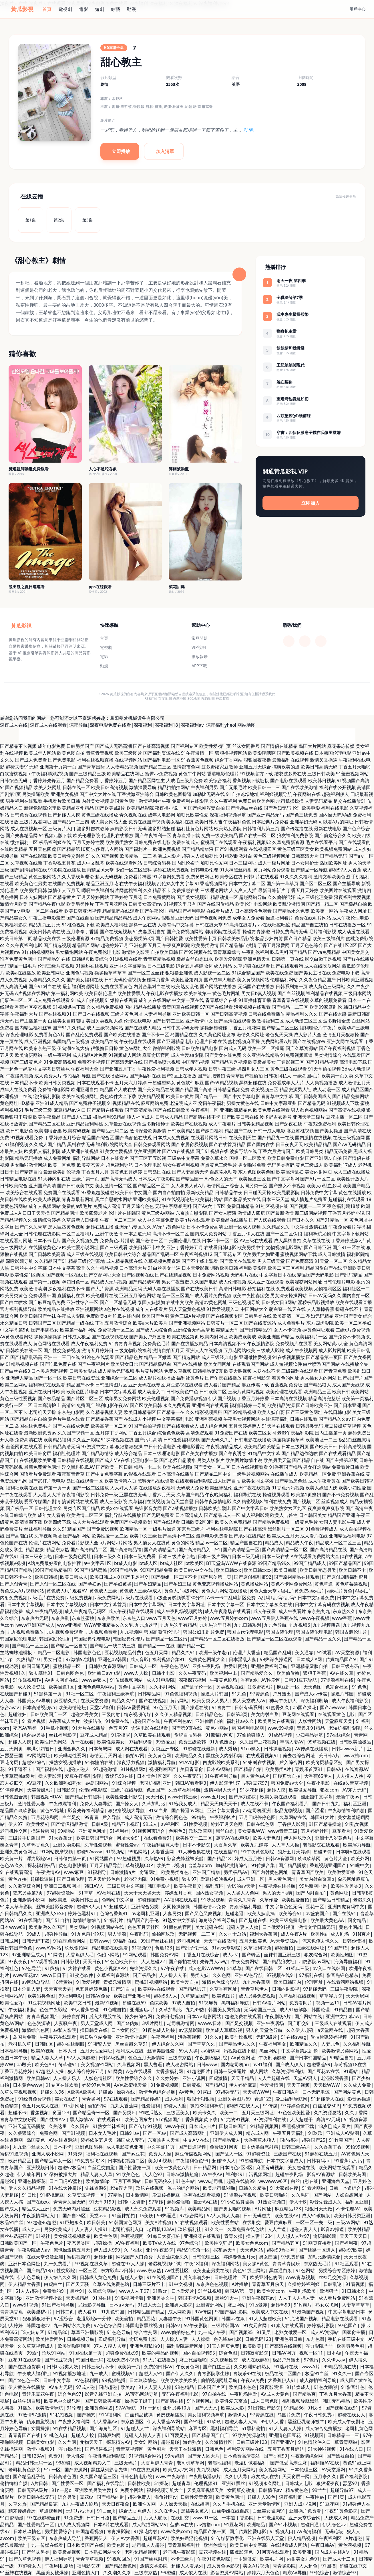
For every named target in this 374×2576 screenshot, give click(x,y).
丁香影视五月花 (59, 863)
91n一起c (149, 2408)
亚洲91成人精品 (51, 1103)
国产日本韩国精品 (308, 2057)
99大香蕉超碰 (85, 2009)
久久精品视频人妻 (104, 1412)
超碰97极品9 (71, 2167)
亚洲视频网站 (89, 1309)
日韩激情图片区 (111, 1385)
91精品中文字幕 (263, 1453)
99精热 (198, 1817)
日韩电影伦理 (204, 870)
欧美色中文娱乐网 (62, 2401)
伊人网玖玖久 (297, 1838)
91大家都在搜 (284, 2188)
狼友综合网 (315, 1954)
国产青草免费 (333, 1371)
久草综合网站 (102, 2291)
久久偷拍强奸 (281, 897)
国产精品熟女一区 (53, 2160)
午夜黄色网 (187, 2366)
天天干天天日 (353, 2236)
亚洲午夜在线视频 (252, 1488)
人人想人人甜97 (292, 2236)
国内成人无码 (232, 1048)
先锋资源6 (95, 2188)
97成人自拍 (183, 2003)
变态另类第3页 (139, 938)
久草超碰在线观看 (251, 966)
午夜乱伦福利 (255, 952)
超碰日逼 (310, 2524)
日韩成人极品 (76, 1336)
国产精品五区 (285, 2243)
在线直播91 (225, 1851)
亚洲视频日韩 (40, 2167)
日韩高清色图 (62, 2476)
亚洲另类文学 (160, 2298)
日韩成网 (9, 1941)
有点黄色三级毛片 (218, 1165)
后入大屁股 (155, 2517)
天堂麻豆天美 (338, 1721)
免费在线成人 (185, 842)
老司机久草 (19, 2044)
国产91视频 (73, 2133)
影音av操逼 (359, 2099)
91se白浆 (158, 1810)
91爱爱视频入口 (222, 1309)
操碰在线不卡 (349, 1309)
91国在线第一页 (85, 2353)
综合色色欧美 (171, 1433)
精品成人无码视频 (109, 1282)
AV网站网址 (38, 1755)
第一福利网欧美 (67, 993)
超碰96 (7, 2181)
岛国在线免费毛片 (33, 1426)
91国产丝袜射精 (150, 2559)
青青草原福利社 (184, 2545)
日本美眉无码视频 (49, 1371)
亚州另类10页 (177, 2408)
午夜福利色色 (237, 822)
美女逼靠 (304, 1652)
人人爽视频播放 (321, 1082)
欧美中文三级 (143, 1536)
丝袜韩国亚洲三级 (282, 1954)
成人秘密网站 (179, 2064)
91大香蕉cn (61, 1838)
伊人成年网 (28, 2174)
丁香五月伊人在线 (246, 1233)
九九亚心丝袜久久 (31, 2147)
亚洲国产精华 (206, 1872)
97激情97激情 (79, 1659)
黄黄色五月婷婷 (126, 1172)
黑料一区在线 (142, 925)
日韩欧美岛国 (352, 2174)
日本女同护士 (305, 863)
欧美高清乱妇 (290, 1172)
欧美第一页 (129, 2366)
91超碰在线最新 (198, 1748)
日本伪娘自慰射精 (260, 2147)
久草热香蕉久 (35, 1845)
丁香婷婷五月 (113, 780)
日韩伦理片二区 (230, 2277)
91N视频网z (133, 1769)
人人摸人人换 (349, 1776)
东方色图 (315, 2339)
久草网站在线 (293, 1817)
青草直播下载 (186, 835)
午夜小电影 (318, 1783)
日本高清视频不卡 (227, 1343)
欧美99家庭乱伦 (325, 1007)
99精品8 (66, 1831)
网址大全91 (128, 1838)
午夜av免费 (252, 2380)
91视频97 (142, 1948)
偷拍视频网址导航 (219, 2380)
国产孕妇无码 (277, 808)
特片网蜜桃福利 (126, 890)
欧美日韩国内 (287, 1982)
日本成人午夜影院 (156, 1179)
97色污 (311, 2360)
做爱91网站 (235, 1666)
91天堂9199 (101, 2202)
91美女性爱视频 (116, 1151)
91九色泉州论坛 (87, 1934)
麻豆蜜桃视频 (300, 1131)
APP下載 (199, 665)
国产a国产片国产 (355, 1378)
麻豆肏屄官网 (156, 1055)
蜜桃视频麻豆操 (244, 1041)
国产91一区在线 (349, 1247)
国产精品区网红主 (146, 780)
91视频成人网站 (124, 1055)
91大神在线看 (77, 1968)
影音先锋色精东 (342, 1975)
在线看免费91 (158, 1838)
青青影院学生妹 (213, 2373)
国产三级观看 (114, 1247)
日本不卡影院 (196, 1845)
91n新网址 (73, 2106)
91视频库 (174, 2209)
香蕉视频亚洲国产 (328, 1865)
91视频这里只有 (180, 904)
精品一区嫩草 (157, 1357)
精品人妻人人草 (47, 2057)
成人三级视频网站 (105, 1028)
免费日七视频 (169, 2016)
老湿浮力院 (135, 1879)
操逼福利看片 (279, 918)
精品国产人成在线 (118, 1089)
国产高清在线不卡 (202, 1117)
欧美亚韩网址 (50, 973)
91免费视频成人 (321, 1529)
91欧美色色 (128, 2174)
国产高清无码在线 (124, 1062)
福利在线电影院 (222, 1529)
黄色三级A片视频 (187, 1316)
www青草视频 (300, 2277)
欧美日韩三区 (84, 1900)
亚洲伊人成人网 (226, 2133)
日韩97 (173, 2325)
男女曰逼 (52, 1659)
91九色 (239, 1694)
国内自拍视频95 (198, 2353)
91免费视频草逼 (296, 1055)
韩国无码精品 (336, 2401)
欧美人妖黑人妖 (321, 1488)
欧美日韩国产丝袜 (37, 1316)
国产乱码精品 (348, 1275)
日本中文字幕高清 (66, 1268)
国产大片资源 (100, 1288)
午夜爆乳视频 (19, 1076)
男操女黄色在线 (243, 1103)
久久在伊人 (165, 2511)
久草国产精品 (190, 1494)
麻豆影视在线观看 (184, 1385)
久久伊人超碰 (300, 2030)
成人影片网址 (332, 1350)
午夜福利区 (330, 2538)
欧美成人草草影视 (224, 2030)
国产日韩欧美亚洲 (314, 1405)
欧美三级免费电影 (288, 1920)
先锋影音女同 (148, 1508)
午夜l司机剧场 (59, 2566)
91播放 (24, 2408)
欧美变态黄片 (90, 1165)
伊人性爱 (75, 2456)
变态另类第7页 (28, 1893)
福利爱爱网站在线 (245, 2449)
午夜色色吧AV (174, 1666)
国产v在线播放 (187, 1364)
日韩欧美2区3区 (197, 1522)
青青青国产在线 (24, 2435)
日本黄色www (27, 2085)
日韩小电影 (163, 1673)
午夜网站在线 (307, 794)
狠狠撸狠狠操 (129, 1446)
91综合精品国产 (248, 973)
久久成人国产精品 (47, 1144)
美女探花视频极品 (72, 2236)
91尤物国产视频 (301, 2318)
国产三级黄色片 (26, 1062)
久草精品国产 (194, 1996)
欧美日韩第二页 (16, 938)
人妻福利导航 (157, 1014)
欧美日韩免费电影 (285, 1158)
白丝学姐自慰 (26, 2401)
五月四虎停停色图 (257, 1817)
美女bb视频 (160, 2160)
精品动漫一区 (224, 897)
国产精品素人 (226, 2140)
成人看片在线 (314, 1536)
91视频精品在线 (123, 1103)
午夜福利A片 (222, 1817)
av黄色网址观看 (318, 1330)
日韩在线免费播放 (266, 1014)
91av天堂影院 (226, 1948)
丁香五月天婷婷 (303, 890)
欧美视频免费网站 (333, 849)
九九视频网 (208, 2469)
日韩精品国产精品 (146, 2312)
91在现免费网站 (69, 1941)
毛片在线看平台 (321, 842)
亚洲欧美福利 (146, 1199)
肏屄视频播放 (170, 2414)
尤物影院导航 (92, 2305)
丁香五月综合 (142, 1433)
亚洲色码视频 (79, 973)
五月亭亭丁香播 (82, 931)
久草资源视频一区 (85, 2195)
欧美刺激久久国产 (47, 1927)
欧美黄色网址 (230, 2497)
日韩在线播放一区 (347, 925)
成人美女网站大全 (109, 822)
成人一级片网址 (274, 863)
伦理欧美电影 (306, 808)
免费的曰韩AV (158, 2366)
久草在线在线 (316, 1240)
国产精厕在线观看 (105, 1110)
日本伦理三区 (304, 2469)
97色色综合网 (108, 2325)
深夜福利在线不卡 (66, 1288)
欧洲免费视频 (166, 849)
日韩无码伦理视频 (122, 979)
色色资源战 (38, 2023)
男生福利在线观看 (24, 801)
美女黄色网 (159, 1755)
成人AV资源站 (324, 2332)
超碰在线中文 (353, 2566)
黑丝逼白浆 (280, 2270)
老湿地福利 (219, 2463)
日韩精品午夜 (228, 1192)
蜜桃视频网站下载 (298, 1254)
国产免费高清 (299, 1261)
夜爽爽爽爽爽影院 (326, 1508)
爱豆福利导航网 (291, 2099)
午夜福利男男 (204, 787)
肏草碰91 (67, 2064)
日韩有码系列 (248, 1707)
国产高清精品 (138, 1110)
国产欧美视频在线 (295, 753)
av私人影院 (64, 2030)
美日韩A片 (329, 1755)
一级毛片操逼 (162, 1529)
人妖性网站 (309, 1721)
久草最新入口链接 (80, 1220)
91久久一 (214, 2229)
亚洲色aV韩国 (112, 1659)
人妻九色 (330, 2044)
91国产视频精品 (16, 787)
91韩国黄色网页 (125, 2222)
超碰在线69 (134, 2003)
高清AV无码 (328, 2119)
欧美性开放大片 (353, 1179)
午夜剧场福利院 (211, 2057)
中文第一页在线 (188, 1000)
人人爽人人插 (242, 890)
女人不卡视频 (287, 1330)
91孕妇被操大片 (60, 2174)
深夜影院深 (271, 2387)
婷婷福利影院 (321, 2325)
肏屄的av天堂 (241, 1886)
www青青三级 (282, 1831)
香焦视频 (39, 2112)
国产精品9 (214, 2085)
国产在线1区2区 (340, 945)
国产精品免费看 (82, 780)
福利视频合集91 (168, 1659)
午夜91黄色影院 (341, 2511)
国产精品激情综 (97, 1453)
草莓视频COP (139, 1865)
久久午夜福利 (223, 801)
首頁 (46, 9)
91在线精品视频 (69, 2428)
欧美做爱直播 (341, 1872)
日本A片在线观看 (111, 2524)
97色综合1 (190, 2243)
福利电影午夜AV (112, 1405)
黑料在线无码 (81, 1144)
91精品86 (57, 2332)
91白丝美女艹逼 (164, 1268)
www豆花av (25, 1975)
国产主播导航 (346, 883)
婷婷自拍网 (73, 2016)
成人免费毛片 (291, 1323)
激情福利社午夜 (155, 801)
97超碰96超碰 (41, 2222)
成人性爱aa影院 (187, 1055)
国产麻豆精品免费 (47, 1302)
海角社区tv (165, 2497)
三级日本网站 (357, 993)
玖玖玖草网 (200, 1831)
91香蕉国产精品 (285, 1467)
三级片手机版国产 (26, 1838)
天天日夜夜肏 (115, 2504)
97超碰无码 (315, 1989)
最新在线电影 (327, 828)
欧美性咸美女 (111, 1742)
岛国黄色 (36, 2140)
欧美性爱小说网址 (80, 1247)
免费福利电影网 (54, 1089)
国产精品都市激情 (238, 945)
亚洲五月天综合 (255, 767)
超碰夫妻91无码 (22, 767)
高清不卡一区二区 (170, 1233)
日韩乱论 (332, 2284)
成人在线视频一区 (28, 828)
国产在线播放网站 (110, 1076)
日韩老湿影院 (271, 2517)
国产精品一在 (170, 1412)
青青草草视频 (89, 2559)
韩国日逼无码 (35, 1666)
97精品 (115, 2195)
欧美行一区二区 (16, 1405)
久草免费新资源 (288, 842)
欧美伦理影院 (86, 835)
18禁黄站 (62, 1982)
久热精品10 (28, 1659)
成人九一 (31, 2229)
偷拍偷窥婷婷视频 (328, 2037)
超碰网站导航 (252, 897)
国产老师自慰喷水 (177, 1460)
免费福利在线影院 (190, 801)
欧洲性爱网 (144, 2504)
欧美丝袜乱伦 (218, 1488)
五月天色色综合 (307, 945)
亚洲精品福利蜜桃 (84, 1124)
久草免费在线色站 (245, 2229)
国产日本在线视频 (91, 1014)
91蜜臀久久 (277, 1707)
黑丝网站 (268, 2051)
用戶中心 (357, 9)
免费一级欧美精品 (219, 835)
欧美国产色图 (155, 1316)
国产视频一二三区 (307, 1206)
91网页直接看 (317, 2243)
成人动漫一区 (326, 1089)
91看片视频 (33, 1721)
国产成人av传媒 (311, 1694)
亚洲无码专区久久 (133, 1227)
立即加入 (310, 503)
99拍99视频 (357, 2147)
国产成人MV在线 (112, 1460)
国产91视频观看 (231, 849)
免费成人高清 (107, 1206)
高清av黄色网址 (211, 1302)
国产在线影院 (33, 856)
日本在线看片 (114, 1158)
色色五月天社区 (144, 1927)
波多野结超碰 (161, 828)
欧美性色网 (105, 2236)
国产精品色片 (129, 1357)
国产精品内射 (110, 2497)
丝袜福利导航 (37, 1529)
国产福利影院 (353, 2476)
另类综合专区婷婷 (337, 2270)
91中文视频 (180, 2284)
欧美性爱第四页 (187, 979)
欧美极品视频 (67, 2552)
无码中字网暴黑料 (173, 1206)
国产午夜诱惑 (232, 1453)
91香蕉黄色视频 (197, 760)
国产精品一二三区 (290, 1007)
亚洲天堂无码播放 (26, 2126)
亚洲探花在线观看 (202, 2236)
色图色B (177, 1831)
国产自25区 (74, 2215)
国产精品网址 (65, 1213)
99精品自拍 (341, 2057)
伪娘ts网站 (108, 1954)
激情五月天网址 (106, 1755)
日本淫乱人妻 (242, 1659)
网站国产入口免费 (134, 2257)
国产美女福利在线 (84, 979)
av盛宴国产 (317, 1913)
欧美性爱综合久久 (134, 2078)
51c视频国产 (169, 2119)
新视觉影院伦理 (40, 808)
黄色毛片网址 (226, 993)
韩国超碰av (38, 2325)
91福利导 (96, 1872)
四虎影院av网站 (314, 1961)
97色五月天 (165, 1707)
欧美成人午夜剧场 (346, 2421)
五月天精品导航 (106, 1865)
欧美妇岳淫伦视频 (189, 2538)
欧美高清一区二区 (109, 1426)
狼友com (329, 1790)
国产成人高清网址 (188, 2133)
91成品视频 (280, 1735)
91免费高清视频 (59, 1062)
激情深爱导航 (142, 787)
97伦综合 (319, 2572)
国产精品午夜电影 (47, 904)
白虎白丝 (53, 2284)
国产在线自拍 (80, 918)
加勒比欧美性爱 (192, 815)
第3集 (87, 220)
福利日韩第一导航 (248, 1405)
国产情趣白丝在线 (244, 808)
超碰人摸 (276, 1790)
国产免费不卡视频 (347, 1336)
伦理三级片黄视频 (56, 966)
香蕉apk (249, 1680)
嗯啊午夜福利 (95, 890)
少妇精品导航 (309, 1735)
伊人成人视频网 (74, 2524)
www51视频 (25, 2305)
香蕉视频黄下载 (201, 2119)
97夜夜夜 (17, 1961)
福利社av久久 (240, 1721)
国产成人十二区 (339, 2559)
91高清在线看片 (240, 925)
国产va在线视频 (178, 1151)
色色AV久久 (12, 1865)
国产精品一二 (208, 1096)
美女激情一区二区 (113, 1185)
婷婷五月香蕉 (178, 1893)
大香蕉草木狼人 (260, 2140)
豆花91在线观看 (24, 2360)
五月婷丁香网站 (112, 1433)
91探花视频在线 (117, 1439)
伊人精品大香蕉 (24, 2284)
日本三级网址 (242, 863)
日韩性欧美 (139, 2483)
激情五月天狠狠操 (341, 1034)
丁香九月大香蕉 (335, 2394)
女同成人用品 (218, 966)
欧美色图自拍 (71, 753)
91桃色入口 (55, 2435)
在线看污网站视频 (345, 1982)
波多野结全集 (337, 1021)
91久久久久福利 (296, 876)
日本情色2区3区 (236, 2167)
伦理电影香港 (190, 1446)
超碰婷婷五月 (114, 945)
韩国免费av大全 (287, 1783)
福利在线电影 (335, 808)
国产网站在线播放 (218, 986)
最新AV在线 (205, 2202)
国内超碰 (289, 2140)
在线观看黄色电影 (336, 1714)
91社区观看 (346, 2263)
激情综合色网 (35, 2030)
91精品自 (342, 2009)
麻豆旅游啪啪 (193, 2360)
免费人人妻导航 (96, 1803)
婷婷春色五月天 (239, 2257)
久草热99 (153, 1858)
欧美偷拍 (124, 2318)
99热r (32, 2353)
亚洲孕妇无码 (303, 822)
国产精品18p (40, 2270)
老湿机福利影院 (345, 1728)
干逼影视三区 (290, 1062)
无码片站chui (80, 2511)
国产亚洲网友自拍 (323, 1158)
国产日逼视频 (192, 2147)
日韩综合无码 (13, 780)
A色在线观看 (139, 2071)
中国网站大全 (254, 1309)
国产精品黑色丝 (291, 1481)
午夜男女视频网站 (241, 1419)
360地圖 (194, 698)
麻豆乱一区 (288, 1687)
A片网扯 (262, 2209)
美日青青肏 (191, 1769)
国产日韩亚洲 (317, 1247)
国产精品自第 (248, 1769)
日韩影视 (70, 1961)
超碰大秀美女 (84, 1714)
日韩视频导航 (80, 2339)
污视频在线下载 (240, 2051)
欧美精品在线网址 (125, 773)
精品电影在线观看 (109, 1948)
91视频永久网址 (265, 2483)
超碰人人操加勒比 (200, 856)
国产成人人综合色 (154, 1330)
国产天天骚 (77, 2284)
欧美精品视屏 (151, 1096)
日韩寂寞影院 (254, 2353)
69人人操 (187, 2051)
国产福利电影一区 (161, 760)
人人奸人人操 (124, 1488)
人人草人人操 (285, 1845)
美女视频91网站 (97, 2064)
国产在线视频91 (55, 1014)
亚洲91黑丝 (233, 2483)
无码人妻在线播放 (161, 1288)
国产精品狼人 (317, 1385)
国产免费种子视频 (87, 1103)
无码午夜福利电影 (180, 2394)
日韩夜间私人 (277, 1076)
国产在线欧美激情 (299, 787)
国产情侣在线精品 (279, 746)
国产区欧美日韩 (146, 1405)
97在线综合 (338, 1735)
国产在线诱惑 (333, 1014)
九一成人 (98, 2373)
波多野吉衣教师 (93, 828)
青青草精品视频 (159, 959)
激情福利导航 (162, 1762)
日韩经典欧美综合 (90, 959)
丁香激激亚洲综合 (135, 794)
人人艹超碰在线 (274, 2078)
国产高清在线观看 (232, 1021)
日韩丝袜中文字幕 (28, 1268)
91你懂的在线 (99, 1762)
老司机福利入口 (128, 2229)
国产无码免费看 (158, 1515)
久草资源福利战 (288, 2071)
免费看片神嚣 (137, 876)
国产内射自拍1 (311, 1893)
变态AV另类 (25, 1728)
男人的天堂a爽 (277, 1893)
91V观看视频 (44, 1961)
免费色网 (48, 2133)
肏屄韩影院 (324, 2236)
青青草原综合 (226, 952)
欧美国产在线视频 (189, 1124)
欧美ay (128, 2387)
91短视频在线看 (126, 959)
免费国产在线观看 (61, 1192)
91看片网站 (313, 2188)
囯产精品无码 (333, 856)
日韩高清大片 (305, 856)
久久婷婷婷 (167, 2078)
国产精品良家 (44, 2504)
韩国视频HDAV (46, 1797)
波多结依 (92, 1721)
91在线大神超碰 (65, 2188)
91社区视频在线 (272, 1206)
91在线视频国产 (163, 2277)
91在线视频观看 (191, 2222)
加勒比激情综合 (232, 1865)
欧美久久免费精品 (233, 1522)
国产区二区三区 (316, 883)
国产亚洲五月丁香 (118, 1069)
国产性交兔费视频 (61, 1350)
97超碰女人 (29, 2566)
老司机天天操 (42, 1412)
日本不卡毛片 (47, 1240)
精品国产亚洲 (341, 1515)
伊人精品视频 (301, 2538)
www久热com (175, 2531)
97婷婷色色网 (295, 2106)
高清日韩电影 (232, 1288)
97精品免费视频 (107, 938)
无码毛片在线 (244, 1275)
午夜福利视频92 (254, 842)
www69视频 (280, 1728)
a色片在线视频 (119, 1309)
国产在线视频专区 (224, 1316)
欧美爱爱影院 (228, 959)
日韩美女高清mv (145, 904)
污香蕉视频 (189, 2037)
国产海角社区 (103, 2428)
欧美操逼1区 (61, 1687)
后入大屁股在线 (105, 2016)
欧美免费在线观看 (271, 1110)
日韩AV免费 (98, 1996)
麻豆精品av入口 (69, 1110)
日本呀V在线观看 (353, 1851)
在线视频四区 (262, 849)
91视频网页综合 (148, 1831)
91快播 (314, 2408)
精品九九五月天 (45, 925)
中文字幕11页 (161, 2147)
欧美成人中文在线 (269, 2312)
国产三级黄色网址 (304, 1412)
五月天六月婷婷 (131, 1082)
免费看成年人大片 (286, 1082)
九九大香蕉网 (256, 1982)
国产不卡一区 (155, 1034)
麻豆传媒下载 (255, 1385)
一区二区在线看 (47, 911)
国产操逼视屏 (98, 2449)
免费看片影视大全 (80, 1542)
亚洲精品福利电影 (347, 1536)
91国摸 (328, 2566)
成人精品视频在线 (124, 1261)
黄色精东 (9, 2106)
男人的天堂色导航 (264, 2030)
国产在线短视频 (116, 931)
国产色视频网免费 (213, 918)
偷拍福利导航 (77, 1076)
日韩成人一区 (143, 1666)
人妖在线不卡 (266, 1371)
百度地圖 (165, 698)
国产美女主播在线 (312, 973)
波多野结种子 (156, 1124)
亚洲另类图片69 (234, 2099)
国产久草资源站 (302, 1048)
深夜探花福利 (192, 1680)
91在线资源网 (145, 2469)
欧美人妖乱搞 (261, 1913)
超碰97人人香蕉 (345, 870)
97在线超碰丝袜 (43, 2517)
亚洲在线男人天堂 (265, 2538)
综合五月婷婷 (189, 966)
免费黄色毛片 (156, 1343)
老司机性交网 (13, 1831)
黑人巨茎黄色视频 (66, 1227)
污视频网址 (260, 2174)
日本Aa (334, 2353)
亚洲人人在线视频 (204, 1350)
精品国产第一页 (210, 2531)
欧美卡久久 (204, 2112)
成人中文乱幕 (90, 863)
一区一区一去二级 (314, 2222)
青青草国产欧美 (308, 1872)
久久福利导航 (357, 2044)
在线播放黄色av (45, 1247)
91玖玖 (315, 2133)
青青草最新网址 (78, 1199)
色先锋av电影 (227, 2339)
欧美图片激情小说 (244, 1460)
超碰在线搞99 (240, 2181)
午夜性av (315, 2497)
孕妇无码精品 (319, 1316)
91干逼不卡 (20, 1769)
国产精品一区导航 (309, 870)
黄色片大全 (335, 1858)
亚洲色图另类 (89, 2147)
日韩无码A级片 (32, 2490)
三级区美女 (177, 2112)
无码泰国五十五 (260, 2009)
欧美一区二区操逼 (266, 1048)
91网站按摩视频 (56, 1851)
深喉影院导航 (19, 1261)
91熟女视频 (357, 1824)
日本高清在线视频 (288, 1398)
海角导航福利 (348, 1961)
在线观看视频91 (262, 1755)
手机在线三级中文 (346, 2339)
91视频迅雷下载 (69, 1007)
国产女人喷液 (222, 1213)
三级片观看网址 (35, 822)
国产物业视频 (58, 2360)
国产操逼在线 (194, 1707)
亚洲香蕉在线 (351, 1474)
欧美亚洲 (302, 2552)
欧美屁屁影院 (286, 1192)
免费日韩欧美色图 (256, 801)
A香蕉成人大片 (64, 1721)
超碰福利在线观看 (346, 1199)
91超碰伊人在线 (327, 2099)
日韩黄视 (191, 2085)
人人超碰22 (153, 1961)
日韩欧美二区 (213, 1391)
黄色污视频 (349, 2545)
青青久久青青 (242, 1900)
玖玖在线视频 (150, 2188)
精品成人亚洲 (35, 2209)
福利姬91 (235, 2174)
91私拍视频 (61, 2414)
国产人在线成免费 (71, 1426)
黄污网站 (179, 1700)
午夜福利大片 (24, 1014)
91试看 (324, 1652)
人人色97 (153, 2174)
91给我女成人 (183, 1803)
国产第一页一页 (55, 1488)
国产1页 (336, 2497)
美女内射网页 (318, 1172)
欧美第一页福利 (357, 1398)
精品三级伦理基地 (86, 1261)
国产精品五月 (126, 2517)
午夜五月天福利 (288, 2133)
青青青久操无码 (69, 2202)
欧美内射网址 (214, 1336)
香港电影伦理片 (223, 773)
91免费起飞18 (89, 2160)
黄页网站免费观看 (271, 870)
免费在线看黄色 (116, 986)
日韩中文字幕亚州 (278, 1103)
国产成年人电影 (220, 979)
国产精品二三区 (155, 767)
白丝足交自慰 (101, 2167)
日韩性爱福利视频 (181, 1439)
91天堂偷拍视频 (324, 1069)
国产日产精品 (297, 938)
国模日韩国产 (232, 2126)
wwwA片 (311, 2366)
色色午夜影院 (53, 2009)
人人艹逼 (277, 2229)
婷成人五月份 (248, 1858)
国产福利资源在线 (161, 753)
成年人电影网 (161, 815)
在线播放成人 (284, 1474)
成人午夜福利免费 (89, 1343)
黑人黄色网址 (282, 1879)
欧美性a (319, 1934)
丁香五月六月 (95, 1172)
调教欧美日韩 (224, 1268)
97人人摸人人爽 (110, 2346)
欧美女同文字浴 (258, 1481)
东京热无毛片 (317, 2263)
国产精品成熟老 (144, 1282)
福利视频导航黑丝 (300, 2401)
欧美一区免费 (61, 1165)
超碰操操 (103, 2243)
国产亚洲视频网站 (187, 1323)
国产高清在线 (169, 2401)
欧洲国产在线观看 (161, 1522)
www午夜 (176, 2126)
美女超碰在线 (209, 1927)
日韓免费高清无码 (289, 931)
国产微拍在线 (182, 1961)
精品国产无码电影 (315, 1275)
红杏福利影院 (256, 1378)
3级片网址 (152, 2023)
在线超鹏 (200, 2504)
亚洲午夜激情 (109, 1233)
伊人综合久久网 (168, 2044)
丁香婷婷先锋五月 (47, 780)
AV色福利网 (86, 2380)
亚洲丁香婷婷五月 (184, 1247)
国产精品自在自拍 (28, 1419)
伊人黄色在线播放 (26, 2387)
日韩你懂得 (354, 1941)
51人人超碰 (27, 2291)
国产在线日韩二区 (263, 1968)
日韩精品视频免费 (231, 1089)
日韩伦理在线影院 (42, 1233)
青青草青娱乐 (286, 2263)
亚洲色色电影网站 (96, 1687)
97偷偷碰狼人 (251, 1735)
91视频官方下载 (256, 773)
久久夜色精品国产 (317, 979)
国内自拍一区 (356, 1295)
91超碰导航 (251, 2160)
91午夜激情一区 (197, 753)
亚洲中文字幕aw (342, 2016)
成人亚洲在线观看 (265, 1282)
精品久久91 (183, 1652)
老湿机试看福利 (250, 2463)
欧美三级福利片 (329, 938)
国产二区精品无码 (118, 1302)
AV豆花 (34, 1783)
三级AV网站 (348, 2222)
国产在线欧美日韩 (199, 1288)
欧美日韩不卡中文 (147, 1247)
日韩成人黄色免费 (98, 2277)
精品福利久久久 (302, 1014)
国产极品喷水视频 (162, 1062)
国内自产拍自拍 (169, 1192)
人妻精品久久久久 (47, 979)
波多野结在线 (243, 1151)
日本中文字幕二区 (247, 883)
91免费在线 (117, 1721)
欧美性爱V (36, 1824)
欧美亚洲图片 (147, 1151)
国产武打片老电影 (47, 1481)
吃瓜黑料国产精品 (288, 952)
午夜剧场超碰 (272, 2057)
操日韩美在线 (94, 2030)
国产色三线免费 (301, 815)
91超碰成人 (116, 1906)
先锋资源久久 (143, 1968)
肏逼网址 (148, 1872)
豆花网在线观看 (298, 1714)
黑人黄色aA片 (255, 1776)
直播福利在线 (71, 1295)
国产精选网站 (186, 1357)
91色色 (359, 1687)
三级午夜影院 (344, 1989)
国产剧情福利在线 (28, 870)
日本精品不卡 (24, 1082)
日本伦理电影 (148, 1165)
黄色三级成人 (309, 1165)
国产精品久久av (335, 1419)
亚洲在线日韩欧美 (47, 1391)
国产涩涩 (315, 1810)
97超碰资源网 (61, 1893)
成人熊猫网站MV (149, 2524)
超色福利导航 (119, 1165)
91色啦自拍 (114, 2009)
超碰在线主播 (100, 1227)
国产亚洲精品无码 (265, 815)
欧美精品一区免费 (317, 1474)
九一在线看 (82, 1742)
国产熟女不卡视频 (287, 1185)
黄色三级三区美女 (295, 849)
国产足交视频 (239, 2023)
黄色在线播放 (352, 1192)
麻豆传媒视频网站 (193, 2154)
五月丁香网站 (127, 2181)
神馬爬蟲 (222, 698)
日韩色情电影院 (136, 2476)
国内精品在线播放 (142, 1007)
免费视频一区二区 (116, 1330)
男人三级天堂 (271, 1261)
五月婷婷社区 (315, 1831)
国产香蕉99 (275, 2456)
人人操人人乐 (173, 1975)
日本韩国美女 (313, 1515)
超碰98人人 (88, 1906)
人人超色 (308, 2566)
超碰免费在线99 (122, 2353)
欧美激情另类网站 (340, 2051)
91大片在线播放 (88, 1728)
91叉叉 (263, 2332)
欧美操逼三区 (252, 1179)
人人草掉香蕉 (320, 1309)
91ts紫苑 (258, 2305)
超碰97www (89, 1851)
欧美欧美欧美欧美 (178, 2380)
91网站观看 (134, 1954)
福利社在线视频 (102, 2154)
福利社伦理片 (66, 1453)
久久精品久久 (276, 1227)
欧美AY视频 (43, 2051)
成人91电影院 (160, 1680)
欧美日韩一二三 (264, 787)
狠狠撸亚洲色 (179, 973)
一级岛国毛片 (306, 1076)
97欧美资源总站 (248, 2435)
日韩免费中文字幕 (319, 1192)
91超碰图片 (198, 2071)
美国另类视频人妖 (104, 1021)
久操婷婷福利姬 (304, 2284)
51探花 (161, 2483)
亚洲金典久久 (71, 1748)
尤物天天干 (91, 2442)
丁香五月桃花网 (245, 1028)
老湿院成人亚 (183, 1103)
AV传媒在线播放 (311, 1748)
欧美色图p (117, 2545)
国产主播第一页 (31, 1021)
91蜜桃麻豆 (51, 2195)
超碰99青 (322, 1851)
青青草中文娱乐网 (18, 2119)
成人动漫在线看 (353, 931)
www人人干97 (134, 2291)
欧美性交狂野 (218, 2243)
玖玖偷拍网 (76, 1948)
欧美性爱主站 (225, 2222)
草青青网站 (346, 2442)
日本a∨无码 (121, 2305)
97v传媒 (203, 2312)
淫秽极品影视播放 (316, 1302)
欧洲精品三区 (317, 1391)
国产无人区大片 (204, 2456)
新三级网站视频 (311, 1213)
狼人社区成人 (140, 1117)
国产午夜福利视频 (337, 1048)
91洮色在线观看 (97, 1357)
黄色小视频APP (110, 1968)
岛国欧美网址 (333, 863)
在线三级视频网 (349, 1137)
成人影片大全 (307, 1034)
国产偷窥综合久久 (333, 835)
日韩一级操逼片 (230, 2071)
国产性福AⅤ (53, 2119)
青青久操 (233, 2236)
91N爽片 (361, 1934)
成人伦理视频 (232, 1282)
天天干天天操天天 (142, 1893)
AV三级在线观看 (256, 1240)
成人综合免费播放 (323, 2428)
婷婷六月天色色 (263, 2572)
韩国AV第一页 (239, 2291)
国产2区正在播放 (179, 1076)
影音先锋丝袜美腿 (185, 1858)
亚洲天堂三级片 (309, 1117)
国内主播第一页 (331, 1433)
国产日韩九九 (326, 1803)
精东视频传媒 (137, 1714)
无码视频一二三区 (196, 1934)
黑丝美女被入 (194, 2511)
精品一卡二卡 (147, 1467)
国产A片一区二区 (317, 1179)
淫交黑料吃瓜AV (78, 1467)
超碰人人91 (150, 2373)
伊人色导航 (28, 2277)
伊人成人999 (107, 2250)
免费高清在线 (28, 1439)
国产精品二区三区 (280, 1028)
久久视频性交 (224, 2360)
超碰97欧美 (350, 2250)
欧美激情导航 (49, 2408)
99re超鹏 (174, 2456)
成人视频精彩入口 (92, 2463)
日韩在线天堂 (209, 925)
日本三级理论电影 (161, 1453)
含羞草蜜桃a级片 (17, 1776)
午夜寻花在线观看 (57, 2037)
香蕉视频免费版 (286, 1385)
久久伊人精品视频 (173, 1714)
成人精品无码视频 (116, 1371)
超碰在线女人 (351, 2414)
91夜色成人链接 (158, 2030)
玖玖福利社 (189, 2229)
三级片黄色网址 (127, 1014)
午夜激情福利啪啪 (346, 1810)
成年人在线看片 (152, 1309)
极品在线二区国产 (283, 2373)
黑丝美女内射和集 (224, 1755)
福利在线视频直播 (95, 760)
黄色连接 (17, 1879)
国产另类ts (124, 2112)
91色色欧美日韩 (121, 1961)
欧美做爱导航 (303, 1790)
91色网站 (305, 2270)
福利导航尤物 (317, 1233)
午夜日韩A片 (286, 2092)
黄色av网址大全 (135, 1048)
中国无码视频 (195, 1062)
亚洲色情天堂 (256, 959)
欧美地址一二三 (321, 1439)
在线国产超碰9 (15, 1694)
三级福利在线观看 (299, 1371)
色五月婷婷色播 (91, 1989)
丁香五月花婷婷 (16, 2071)
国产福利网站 (77, 1536)
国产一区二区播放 (90, 1488)
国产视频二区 (306, 1501)
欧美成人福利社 (112, 925)
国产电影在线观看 (288, 780)
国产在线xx (38, 2202)
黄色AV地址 (52, 1810)
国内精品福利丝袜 (33, 1028)
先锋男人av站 (214, 1961)
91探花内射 (145, 2531)
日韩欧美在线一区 (24, 1350)
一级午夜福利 (57, 1055)
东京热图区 (132, 2421)
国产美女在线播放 (199, 1453)
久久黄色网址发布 (217, 1034)
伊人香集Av (105, 2421)
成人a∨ (230, 1954)
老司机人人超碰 (148, 2545)
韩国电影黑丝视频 (144, 2325)
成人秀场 (228, 1748)
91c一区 (52, 2469)
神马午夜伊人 (283, 1700)
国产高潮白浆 (19, 1536)
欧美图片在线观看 (338, 890)
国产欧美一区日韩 (114, 1467)
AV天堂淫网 (333, 2469)
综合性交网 (145, 2332)
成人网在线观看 (132, 1748)
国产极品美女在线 (242, 1199)
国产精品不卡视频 (18, 746)
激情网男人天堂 (220, 1790)
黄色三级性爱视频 (18, 1398)
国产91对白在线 (45, 986)
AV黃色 (186, 2092)
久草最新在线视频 (122, 1124)
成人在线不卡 (254, 1803)
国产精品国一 (189, 1179)
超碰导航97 (342, 2490)
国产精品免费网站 (350, 1096)
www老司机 (210, 2181)
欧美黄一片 (11, 1858)
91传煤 (270, 2106)
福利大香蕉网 (263, 1934)
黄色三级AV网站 (158, 1213)
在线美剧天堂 (242, 1137)
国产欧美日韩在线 (240, 1117)
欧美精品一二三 (136, 856)
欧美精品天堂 (224, 1330)
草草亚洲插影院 (87, 2332)
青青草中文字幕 (277, 1096)
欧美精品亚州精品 (75, 808)
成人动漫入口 (151, 1391)
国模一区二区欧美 (247, 1158)
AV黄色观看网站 (16, 1336)
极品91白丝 (11, 2222)
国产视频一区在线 (64, 1275)
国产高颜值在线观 (133, 1137)
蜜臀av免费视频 (161, 773)
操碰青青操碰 (256, 931)
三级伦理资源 (75, 938)
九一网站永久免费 (71, 2325)
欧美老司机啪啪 (219, 2188)
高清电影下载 (353, 1062)
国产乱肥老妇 (211, 1076)
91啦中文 (359, 1865)
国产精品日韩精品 (331, 1900)
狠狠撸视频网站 (231, 753)
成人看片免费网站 (337, 2298)
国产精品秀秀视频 (228, 1062)
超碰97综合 (33, 1762)
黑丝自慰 (225, 1831)
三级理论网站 (214, 890)
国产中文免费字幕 (104, 1474)
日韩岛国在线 (157, 1172)
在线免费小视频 (123, 2360)
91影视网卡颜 (129, 2298)
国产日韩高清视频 (228, 1014)
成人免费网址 (57, 1158)
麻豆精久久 (65, 1700)
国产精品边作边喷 (299, 1453)
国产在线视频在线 (109, 1336)
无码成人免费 (190, 1488)
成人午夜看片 (222, 1124)
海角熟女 (192, 2442)
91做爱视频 (88, 1982)
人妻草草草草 (355, 2305)
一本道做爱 (245, 2559)
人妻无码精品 (318, 801)
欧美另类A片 (278, 1769)
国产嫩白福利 (209, 1131)
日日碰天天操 (257, 1192)
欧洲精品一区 (133, 1529)
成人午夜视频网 (301, 1350)
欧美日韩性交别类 (66, 856)
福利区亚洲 (354, 1803)
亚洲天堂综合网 (305, 2517)
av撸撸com (208, 2524)
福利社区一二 (356, 1288)
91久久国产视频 (102, 856)
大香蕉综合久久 (172, 2257)
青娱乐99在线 (119, 1776)
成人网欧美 (179, 2312)
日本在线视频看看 (249, 1467)
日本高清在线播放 (175, 1474)
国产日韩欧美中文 (75, 1185)
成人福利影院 (255, 1515)
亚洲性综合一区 (82, 1302)
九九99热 (195, 2009)
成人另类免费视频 (257, 1996)
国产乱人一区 (229, 2154)
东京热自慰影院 (192, 1213)
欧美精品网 (199, 2209)
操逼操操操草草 (288, 1439)
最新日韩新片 (271, 890)
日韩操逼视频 (277, 1748)
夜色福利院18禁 (343, 1206)
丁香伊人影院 (291, 1824)
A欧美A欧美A (81, 2092)
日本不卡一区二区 (220, 1240)
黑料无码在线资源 (156, 1481)
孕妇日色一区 (75, 1282)
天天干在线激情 (220, 1941)
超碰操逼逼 (41, 1879)
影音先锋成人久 (326, 2202)
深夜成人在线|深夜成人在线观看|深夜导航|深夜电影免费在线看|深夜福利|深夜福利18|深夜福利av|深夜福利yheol (118, 725)
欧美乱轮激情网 (289, 904)
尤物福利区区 (327, 1288)
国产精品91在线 (54, 959)
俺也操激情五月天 (71, 2250)
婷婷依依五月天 (97, 2140)
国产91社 (193, 2421)
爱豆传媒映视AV (216, 1879)
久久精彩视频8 (247, 1501)
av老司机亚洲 (257, 1810)
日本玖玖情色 (143, 2380)
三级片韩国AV (225, 2325)
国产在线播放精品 (189, 1343)
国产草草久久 (201, 2044)
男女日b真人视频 (258, 993)
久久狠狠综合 (22, 2133)
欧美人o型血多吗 (324, 1185)
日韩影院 (66, 1790)
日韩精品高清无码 (61, 1446)
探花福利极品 (41, 1865)
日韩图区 (44, 2044)
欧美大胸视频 (238, 1371)
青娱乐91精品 (311, 1728)
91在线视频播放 (288, 1357)
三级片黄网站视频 (246, 1391)
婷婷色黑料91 (82, 1913)
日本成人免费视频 (171, 1137)
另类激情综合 (328, 1055)
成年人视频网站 (45, 1206)
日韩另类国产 (80, 746)
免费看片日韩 (345, 1467)
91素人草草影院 (16, 1906)
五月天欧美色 (253, 1941)
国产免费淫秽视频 (189, 1398)
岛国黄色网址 (124, 801)
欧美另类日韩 (33, 890)
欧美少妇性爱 (352, 1488)
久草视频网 (128, 2064)
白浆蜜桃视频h (15, 773)
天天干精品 (242, 2078)
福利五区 (214, 1886)
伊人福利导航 (58, 2559)
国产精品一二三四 (71, 822)
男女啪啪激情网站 (28, 1165)
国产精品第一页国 (324, 1357)
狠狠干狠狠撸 (200, 2099)
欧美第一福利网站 (78, 1330)
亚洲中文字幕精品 (128, 966)
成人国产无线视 (348, 1385)
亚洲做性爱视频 (255, 1357)
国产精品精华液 (198, 849)
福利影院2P (89, 2566)
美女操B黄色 (255, 2263)
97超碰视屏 (128, 1858)
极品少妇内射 (269, 938)
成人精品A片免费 (89, 1055)
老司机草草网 (190, 2463)
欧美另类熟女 (119, 842)
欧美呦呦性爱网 (70, 1755)
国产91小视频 (283, 2524)
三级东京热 (179, 2057)
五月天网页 (11, 1748)
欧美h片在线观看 (192, 1220)
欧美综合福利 (217, 780)
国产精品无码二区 (110, 1131)
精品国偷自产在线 (323, 1268)
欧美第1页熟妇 (306, 1494)
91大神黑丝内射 (235, 870)
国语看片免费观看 (37, 1474)
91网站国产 (101, 1858)
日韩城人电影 (299, 2483)
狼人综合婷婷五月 (85, 2071)
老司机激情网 (180, 2023)
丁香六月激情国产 (276, 1151)
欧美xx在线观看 (117, 1508)
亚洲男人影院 (178, 2305)
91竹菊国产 (341, 2140)
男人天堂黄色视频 (187, 1309)
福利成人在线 (130, 2051)
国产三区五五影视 (148, 1158)
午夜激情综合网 (307, 2456)
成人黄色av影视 (223, 2566)
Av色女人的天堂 (220, 1179)
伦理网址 (314, 1982)
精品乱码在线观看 (120, 911)
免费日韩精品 (240, 1206)
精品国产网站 (86, 945)
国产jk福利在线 (145, 1076)
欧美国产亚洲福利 (132, 1996)
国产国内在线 (260, 1144)
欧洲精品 (256, 2524)
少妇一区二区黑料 (133, 870)
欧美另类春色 (175, 1872)
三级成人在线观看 (333, 2023)
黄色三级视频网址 (271, 856)
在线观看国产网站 (250, 1364)
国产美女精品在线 (156, 1089)
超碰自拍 (284, 1948)
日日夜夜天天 (289, 1144)
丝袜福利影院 (62, 1735)
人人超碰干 (301, 2119)
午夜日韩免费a (319, 2414)
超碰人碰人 (78, 1769)
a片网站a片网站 (116, 1542)
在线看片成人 (220, 911)
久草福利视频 (257, 1948)
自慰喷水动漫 (223, 1172)
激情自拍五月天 (168, 1350)
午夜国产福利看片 (290, 1803)
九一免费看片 (57, 2263)
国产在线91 (344, 1913)
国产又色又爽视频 (203, 1913)
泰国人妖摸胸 (151, 1302)
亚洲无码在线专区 (146, 1385)
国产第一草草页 (282, 883)
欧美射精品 (359, 2229)
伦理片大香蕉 (246, 1652)
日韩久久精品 (252, 2188)
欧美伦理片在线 (102, 1295)
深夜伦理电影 (19, 1034)
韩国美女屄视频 (224, 2009)
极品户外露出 (286, 2360)
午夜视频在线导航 (277, 1886)
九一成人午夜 (212, 2332)
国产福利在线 (49, 1769)
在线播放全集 (354, 1364)
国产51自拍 (57, 1920)
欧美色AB (45, 2064)
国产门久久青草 (31, 1227)
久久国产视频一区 (75, 1433)
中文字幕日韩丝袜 (51, 1069)
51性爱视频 (195, 1824)
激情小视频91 (41, 2449)
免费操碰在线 (185, 890)
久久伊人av (333, 2360)
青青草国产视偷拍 (244, 1076)
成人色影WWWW (206, 1968)
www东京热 (149, 2270)
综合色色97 (69, 2394)
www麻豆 (74, 1872)
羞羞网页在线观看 (24, 1446)
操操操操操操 (47, 1336)
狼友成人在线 (264, 2476)
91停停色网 (11, 1790)
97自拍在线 (214, 2394)
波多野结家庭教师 (219, 767)
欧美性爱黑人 (131, 993)
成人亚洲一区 (250, 1879)
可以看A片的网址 (336, 822)
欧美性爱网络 (49, 2339)
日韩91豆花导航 (300, 1680)
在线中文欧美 (180, 1302)
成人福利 (174, 2099)
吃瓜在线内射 (126, 1316)
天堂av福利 (101, 1707)
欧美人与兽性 (284, 1515)
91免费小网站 (129, 2490)
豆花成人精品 (94, 1735)
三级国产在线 (287, 2154)
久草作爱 (269, 1900)
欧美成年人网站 (40, 753)
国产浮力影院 (242, 1797)
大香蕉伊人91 (282, 2380)
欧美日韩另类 (309, 1151)
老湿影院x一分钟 (94, 2318)
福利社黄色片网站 (194, 828)
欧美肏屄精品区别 (324, 1762)
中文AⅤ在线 (196, 2140)
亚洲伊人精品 (19, 1378)
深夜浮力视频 (130, 1762)
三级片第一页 (85, 1179)
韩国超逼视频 (89, 2531)
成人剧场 (340, 1934)
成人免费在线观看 (51, 1000)
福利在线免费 (277, 1501)
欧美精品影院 (140, 808)
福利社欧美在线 (22, 1488)
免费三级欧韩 (192, 1742)
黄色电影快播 (72, 1865)
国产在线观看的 (355, 842)
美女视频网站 (273, 2469)
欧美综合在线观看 (24, 1192)
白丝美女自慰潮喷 (66, 1021)
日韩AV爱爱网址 (133, 1707)
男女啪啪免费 (252, 1165)
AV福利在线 (108, 1893)
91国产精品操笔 (325, 1824)
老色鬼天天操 (279, 1034)
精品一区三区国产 (175, 1295)
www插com (355, 1755)
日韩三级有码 (345, 1666)
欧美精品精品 (318, 1144)
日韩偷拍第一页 (70, 1858)
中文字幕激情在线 (309, 1227)
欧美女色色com (252, 2243)
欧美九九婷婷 (254, 1845)
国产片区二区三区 (84, 1398)
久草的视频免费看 (328, 1000)
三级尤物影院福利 (133, 1350)
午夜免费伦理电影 (102, 952)
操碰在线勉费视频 (171, 870)
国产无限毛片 (233, 787)
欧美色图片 (223, 1996)
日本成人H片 (202, 2126)
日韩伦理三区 (206, 2257)
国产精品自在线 (308, 1460)
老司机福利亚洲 (156, 1783)
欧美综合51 (290, 1913)
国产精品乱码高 (26, 1357)
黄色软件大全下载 (118, 1096)
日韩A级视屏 (111, 2057)
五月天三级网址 (258, 2112)
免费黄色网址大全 (206, 1659)
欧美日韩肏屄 (37, 1453)
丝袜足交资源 (332, 2277)
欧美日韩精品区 (140, 1412)
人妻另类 (172, 1913)
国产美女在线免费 (223, 1055)
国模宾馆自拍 (287, 1776)
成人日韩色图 (264, 2401)
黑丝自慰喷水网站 (113, 1199)
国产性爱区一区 (67, 2483)
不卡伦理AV (348, 2209)
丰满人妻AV (292, 1742)
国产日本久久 (300, 1220)
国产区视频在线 (138, 1275)
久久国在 (80, 2126)
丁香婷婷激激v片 (348, 1240)
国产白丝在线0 (15, 1371)
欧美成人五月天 (283, 1536)
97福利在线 (125, 1941)
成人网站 (259, 2071)
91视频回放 (118, 2559)
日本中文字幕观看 (118, 1391)
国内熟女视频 (209, 1893)
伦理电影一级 (144, 1460)
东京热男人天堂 (164, 2140)
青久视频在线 (133, 815)
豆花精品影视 (107, 2209)
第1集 (30, 220)
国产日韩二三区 (168, 1021)
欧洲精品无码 (128, 1288)
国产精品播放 (292, 1865)
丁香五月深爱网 (274, 945)
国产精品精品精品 (113, 918)
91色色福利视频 (180, 1694)
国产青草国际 (91, 767)
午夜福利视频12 (196, 1254)
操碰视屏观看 (276, 1494)
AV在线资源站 (63, 2140)
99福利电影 (70, 1996)
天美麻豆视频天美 (205, 2490)
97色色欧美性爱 (293, 2112)
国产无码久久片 (217, 1439)
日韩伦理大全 (48, 1508)
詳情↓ (249, 130)
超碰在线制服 (70, 2044)
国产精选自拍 (28, 1172)
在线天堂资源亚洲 (45, 2257)
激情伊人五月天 (64, 890)
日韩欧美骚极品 (355, 1742)
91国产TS (337, 1948)
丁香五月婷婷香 (253, 1398)
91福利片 (113, 1920)
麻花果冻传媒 (341, 746)
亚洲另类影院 (67, 1845)
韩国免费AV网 (164, 1954)
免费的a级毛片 (77, 1206)
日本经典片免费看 (270, 822)
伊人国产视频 (222, 1398)
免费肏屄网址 (200, 876)
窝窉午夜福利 (212, 1103)
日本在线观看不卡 (95, 1082)
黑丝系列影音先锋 (109, 2469)
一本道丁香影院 (238, 2517)
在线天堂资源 (94, 1700)
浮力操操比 (69, 2449)
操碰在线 (126, 2092)
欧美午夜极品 (47, 1117)
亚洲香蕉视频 (208, 1419)
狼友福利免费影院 (295, 835)
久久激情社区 (218, 2442)
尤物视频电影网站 (284, 1247)
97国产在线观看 (216, 1007)
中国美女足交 (355, 952)
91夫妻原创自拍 (149, 931)
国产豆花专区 (227, 1254)
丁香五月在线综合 (200, 1954)
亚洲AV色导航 (248, 1975)
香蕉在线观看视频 (202, 2195)
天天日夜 (155, 1797)
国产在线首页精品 (227, 1144)
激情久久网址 (250, 1034)
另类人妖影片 (210, 1460)
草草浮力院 (330, 1996)
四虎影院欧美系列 (221, 1762)
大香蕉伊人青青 (157, 2463)
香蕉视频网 (132, 2236)
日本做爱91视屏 (278, 1927)
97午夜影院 (196, 2325)
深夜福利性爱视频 (352, 897)
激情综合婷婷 (47, 1220)
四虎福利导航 (112, 2339)
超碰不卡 (17, 2112)
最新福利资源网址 (81, 986)
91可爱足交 (176, 2435)
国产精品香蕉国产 (104, 1419)
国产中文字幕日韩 (250, 1508)
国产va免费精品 (324, 952)
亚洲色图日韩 (288, 2339)
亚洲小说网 (193, 2078)
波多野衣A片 (260, 1687)
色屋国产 (155, 1790)
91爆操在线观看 (121, 1000)
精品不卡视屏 (125, 1824)
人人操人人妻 (174, 2339)
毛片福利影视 (322, 931)
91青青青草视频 (125, 1343)
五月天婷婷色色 (104, 1879)
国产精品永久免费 (291, 911)
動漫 (131, 9)
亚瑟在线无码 (133, 1494)
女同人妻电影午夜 (337, 1522)
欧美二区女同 (262, 1433)
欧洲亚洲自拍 (84, 1089)
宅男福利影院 (13, 925)
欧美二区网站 (13, 1385)
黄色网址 (339, 1893)
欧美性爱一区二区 (110, 1536)
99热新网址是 (313, 1886)
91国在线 (101, 2298)
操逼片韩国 (342, 1694)
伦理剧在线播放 (118, 835)
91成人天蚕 (149, 2305)
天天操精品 (77, 2298)
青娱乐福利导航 (246, 1906)
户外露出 (282, 1694)
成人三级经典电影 (219, 1357)
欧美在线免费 (279, 973)
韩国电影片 (159, 1886)
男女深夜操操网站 (288, 1295)
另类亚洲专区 (165, 1748)
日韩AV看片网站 (268, 2003)
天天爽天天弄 (57, 1989)
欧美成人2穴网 (178, 2469)
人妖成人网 (335, 2517)
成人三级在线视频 (84, 1254)
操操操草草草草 (110, 973)
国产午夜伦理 (154, 911)
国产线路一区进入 (317, 2250)
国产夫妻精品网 (22, 835)
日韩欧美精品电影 (199, 1048)
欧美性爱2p (12, 2003)
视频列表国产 (162, 1769)
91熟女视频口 (272, 2202)
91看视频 (354, 2284)
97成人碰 (85, 2387)
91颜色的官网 (177, 1927)
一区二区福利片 (78, 1233)
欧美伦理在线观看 (284, 1391)
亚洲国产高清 (42, 1185)
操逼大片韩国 (214, 1694)
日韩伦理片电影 (339, 1282)
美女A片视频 (158, 2222)
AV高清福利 (309, 2531)
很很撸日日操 (104, 1048)
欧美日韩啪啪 (274, 2195)
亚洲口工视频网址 (62, 1886)
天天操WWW (326, 2085)
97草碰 (156, 2202)
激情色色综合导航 (220, 1982)
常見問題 (200, 638)
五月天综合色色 (138, 1206)
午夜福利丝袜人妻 (160, 1845)
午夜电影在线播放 (164, 993)
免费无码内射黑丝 (71, 2209)
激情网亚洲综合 (223, 1185)
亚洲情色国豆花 (285, 2435)
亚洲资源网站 (210, 2305)
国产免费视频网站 (185, 931)
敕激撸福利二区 (268, 1021)
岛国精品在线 (184, 1034)
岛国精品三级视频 (71, 1041)
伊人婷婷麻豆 (242, 2085)
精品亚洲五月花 (102, 883)
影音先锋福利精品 (86, 1810)
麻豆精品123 (288, 2209)
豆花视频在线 (212, 2552)
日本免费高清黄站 (241, 2456)
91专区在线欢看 (62, 2085)
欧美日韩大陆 (208, 822)
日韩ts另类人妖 (62, 2366)
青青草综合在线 (221, 1000)
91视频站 (115, 1851)
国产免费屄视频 (103, 1529)
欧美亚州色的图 (266, 2277)
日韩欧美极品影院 (236, 938)
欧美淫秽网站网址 (303, 1282)
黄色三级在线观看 (288, 1069)
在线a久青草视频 (350, 1783)
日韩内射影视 (285, 1989)
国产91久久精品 (69, 1028)
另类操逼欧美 (35, 794)
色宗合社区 (336, 1687)
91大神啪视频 (322, 2449)
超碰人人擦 (175, 2106)
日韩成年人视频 (191, 1069)
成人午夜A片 (294, 1934)
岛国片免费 (24, 2037)
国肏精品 (357, 1920)
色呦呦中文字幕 (118, 1900)
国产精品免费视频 (271, 1522)
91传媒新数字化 (227, 2538)
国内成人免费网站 (208, 1233)
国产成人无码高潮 (113, 746)
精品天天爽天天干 (218, 1803)
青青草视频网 (130, 2449)
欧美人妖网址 (47, 787)
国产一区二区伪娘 (284, 1233)
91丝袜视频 (209, 2291)
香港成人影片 (166, 856)
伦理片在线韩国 (124, 1213)
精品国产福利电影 (187, 911)
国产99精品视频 (239, 1412)
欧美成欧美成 (242, 1336)
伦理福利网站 (284, 979)
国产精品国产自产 (210, 2435)
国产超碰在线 (252, 1920)
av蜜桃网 (210, 2051)
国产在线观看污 (287, 966)
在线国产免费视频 (66, 883)
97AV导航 (126, 2408)
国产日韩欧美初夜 (102, 2401)
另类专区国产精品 (81, 1508)
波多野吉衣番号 (276, 1117)
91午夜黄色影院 (257, 1851)
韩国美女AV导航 (33, 1700)
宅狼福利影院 (47, 1096)
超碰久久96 (52, 2092)
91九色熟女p (223, 1742)
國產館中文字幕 (317, 1797)
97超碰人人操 (50, 2071)
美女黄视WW (251, 1831)
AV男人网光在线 (61, 1680)
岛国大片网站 (312, 746)
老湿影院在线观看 (321, 1845)
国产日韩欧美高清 (47, 1254)
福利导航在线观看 (47, 1385)
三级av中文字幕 (183, 1158)
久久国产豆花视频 (258, 1742)
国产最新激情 (280, 1213)
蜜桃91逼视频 (14, 2154)
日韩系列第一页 (292, 986)
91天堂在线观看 (278, 1426)
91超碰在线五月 (321, 2154)
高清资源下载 (28, 1522)
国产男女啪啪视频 (232, 2209)
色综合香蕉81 (114, 1913)
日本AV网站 (218, 1769)
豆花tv (86, 2497)
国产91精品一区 (331, 1220)
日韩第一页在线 (288, 959)
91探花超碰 (251, 1790)
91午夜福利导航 (221, 1776)
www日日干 (53, 1975)
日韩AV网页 (284, 2353)
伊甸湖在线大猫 (73, 1048)
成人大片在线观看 (90, 1522)
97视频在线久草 (91, 2263)
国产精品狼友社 (278, 1961)
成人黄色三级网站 (327, 986)
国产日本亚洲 (347, 1405)
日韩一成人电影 (269, 1131)
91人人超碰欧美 (264, 2318)
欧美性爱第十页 (200, 938)
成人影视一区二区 (212, 973)
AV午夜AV (212, 2174)
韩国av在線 (233, 2318)
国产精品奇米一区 (91, 2112)
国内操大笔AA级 (335, 815)
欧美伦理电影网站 (253, 904)
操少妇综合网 (138, 2016)
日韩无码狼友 (158, 2181)
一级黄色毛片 (304, 1522)
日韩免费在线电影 (152, 842)
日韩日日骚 (97, 2517)
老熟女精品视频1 (142, 2552)
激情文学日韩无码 (317, 1927)
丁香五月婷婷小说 (346, 1213)
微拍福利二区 (24, 842)
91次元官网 (255, 2325)
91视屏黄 (208, 2003)
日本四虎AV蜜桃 (65, 2181)
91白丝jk (106, 2511)
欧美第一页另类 (337, 1076)
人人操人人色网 (243, 1893)
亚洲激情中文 (199, 1021)
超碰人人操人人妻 (142, 2435)
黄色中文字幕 (132, 1687)
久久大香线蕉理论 (75, 876)
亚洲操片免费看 (305, 2511)
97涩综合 (63, 2318)
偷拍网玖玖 (163, 1934)
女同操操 (40, 2428)
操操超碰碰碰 (213, 1028)
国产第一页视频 (45, 1282)
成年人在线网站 (155, 1000)
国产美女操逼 (329, 1131)
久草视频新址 (48, 1536)
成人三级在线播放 (351, 1172)
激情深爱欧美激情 (148, 1131)
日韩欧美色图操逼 (173, 794)
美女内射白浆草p (316, 1879)
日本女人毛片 (102, 2133)
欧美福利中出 (223, 1673)
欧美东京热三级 (40, 1048)
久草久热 (17, 2504)
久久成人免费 (357, 2085)
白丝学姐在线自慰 (230, 2511)
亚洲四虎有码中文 (346, 1906)
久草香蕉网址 (223, 1989)
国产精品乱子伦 (29, 2476)
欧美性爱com (271, 2291)
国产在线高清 (252, 1529)
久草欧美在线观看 (152, 1735)
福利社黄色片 (190, 1378)
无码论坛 (334, 2531)
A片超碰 (353, 2538)
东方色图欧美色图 (256, 1172)
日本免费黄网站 (159, 897)
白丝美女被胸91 (268, 2511)
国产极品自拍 (353, 904)
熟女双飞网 (326, 2305)
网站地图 (246, 725)
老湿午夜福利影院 (295, 1433)
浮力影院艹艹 (319, 2346)
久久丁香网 (356, 2112)
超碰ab (105, 2092)
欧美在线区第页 (183, 1336)
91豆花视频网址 (43, 2003)
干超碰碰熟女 (161, 1082)
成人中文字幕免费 (156, 1220)
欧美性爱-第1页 (215, 746)
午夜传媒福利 (62, 1803)
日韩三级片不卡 (149, 2284)
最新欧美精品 (200, 1192)
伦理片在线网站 (45, 1542)
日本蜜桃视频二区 (126, 2160)
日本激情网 (137, 2195)
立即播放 (121, 151)
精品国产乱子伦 (143, 1920)
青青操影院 (118, 2531)
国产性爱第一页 (135, 2167)
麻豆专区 (197, 2428)
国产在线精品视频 (173, 1275)
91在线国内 (30, 1920)
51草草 (85, 1893)
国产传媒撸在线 (297, 828)
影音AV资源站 (321, 2174)
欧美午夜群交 (188, 1886)
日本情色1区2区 (153, 1776)
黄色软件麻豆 (190, 1082)
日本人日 (67, 2051)
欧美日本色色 (242, 2387)
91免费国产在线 (230, 1433)
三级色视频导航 (244, 1302)
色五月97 (118, 1728)
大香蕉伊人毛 (80, 1954)
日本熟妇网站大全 (102, 2552)
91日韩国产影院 (264, 2408)
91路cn (160, 2291)
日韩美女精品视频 (255, 1124)
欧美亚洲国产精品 (276, 1336)
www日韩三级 (182, 1797)
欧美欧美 (252, 2346)
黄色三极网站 (42, 876)
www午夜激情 (170, 2476)
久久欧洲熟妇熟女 (63, 1783)
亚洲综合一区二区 (119, 1378)
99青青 (91, 1817)
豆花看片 (341, 1831)
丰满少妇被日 (40, 1748)
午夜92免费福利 (320, 1124)
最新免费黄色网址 (42, 1467)
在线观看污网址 (16, 1240)
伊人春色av (334, 2524)
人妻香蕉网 (162, 1851)
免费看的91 (54, 2291)
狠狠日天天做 (318, 2209)
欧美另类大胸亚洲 (260, 1254)
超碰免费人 (139, 2497)
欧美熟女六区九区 (288, 1508)
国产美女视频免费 (80, 1240)
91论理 (74, 2408)
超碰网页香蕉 (156, 979)
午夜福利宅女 (272, 2044)
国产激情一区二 (152, 1240)
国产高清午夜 (359, 1508)
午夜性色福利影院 (106, 2456)
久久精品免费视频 (105, 1007)
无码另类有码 (281, 1165)
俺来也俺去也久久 (320, 1941)
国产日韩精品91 (256, 1330)
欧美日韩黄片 (180, 1096)
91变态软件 (81, 1975)
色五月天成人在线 (40, 2106)
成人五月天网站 (239, 2469)
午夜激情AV (48, 1872)
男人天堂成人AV (248, 1700)
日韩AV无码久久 (324, 1295)
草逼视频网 (50, 2511)
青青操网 (91, 2099)
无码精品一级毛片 (18, 966)
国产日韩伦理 (70, 1879)
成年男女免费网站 (122, 1398)
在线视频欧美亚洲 (37, 1460)
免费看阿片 (300, 2003)
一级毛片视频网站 (251, 1474)
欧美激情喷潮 (33, 1288)
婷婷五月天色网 (227, 1824)
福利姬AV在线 (325, 2463)
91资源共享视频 (240, 2195)
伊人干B (297, 2202)
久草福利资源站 (113, 1975)
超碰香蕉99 (318, 2064)
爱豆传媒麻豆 (166, 2195)
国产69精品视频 (221, 1082)
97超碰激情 (105, 1769)
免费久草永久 (214, 1158)
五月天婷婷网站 (93, 897)
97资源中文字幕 (97, 1446)
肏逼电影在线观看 (149, 1728)
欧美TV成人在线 (159, 2243)
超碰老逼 (234, 1913)
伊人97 (15, 1824)
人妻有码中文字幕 (176, 925)
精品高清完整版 (324, 1398)
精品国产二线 (238, 1131)
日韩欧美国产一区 (48, 1714)
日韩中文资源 (131, 2202)
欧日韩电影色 (19, 1131)
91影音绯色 (353, 2387)
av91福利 (262, 2064)
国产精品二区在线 (47, 1124)
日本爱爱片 (182, 2291)
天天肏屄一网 (296, 2476)
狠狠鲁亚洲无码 (178, 918)
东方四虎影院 (320, 1323)
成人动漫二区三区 (303, 1021)
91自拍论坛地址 (242, 794)
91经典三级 (297, 1968)
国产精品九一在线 (275, 1137)
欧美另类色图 (41, 1996)
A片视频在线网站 (32, 993)
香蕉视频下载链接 (250, 780)
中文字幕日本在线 (277, 1275)
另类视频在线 (230, 1687)
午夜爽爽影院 (176, 945)
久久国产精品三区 (98, 2476)
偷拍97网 (135, 1755)
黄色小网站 (217, 1728)
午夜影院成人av (33, 2250)
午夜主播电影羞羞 (47, 918)
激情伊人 (237, 2414)
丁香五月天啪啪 (355, 767)
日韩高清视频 (352, 1446)
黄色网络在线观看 (51, 1343)
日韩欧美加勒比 (215, 1508)
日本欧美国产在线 (85, 2545)
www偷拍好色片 (177, 2332)
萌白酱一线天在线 (287, 1309)
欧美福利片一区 (311, 1336)
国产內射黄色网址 (269, 1872)
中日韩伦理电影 (160, 1446)
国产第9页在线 (187, 1728)
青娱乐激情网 (117, 1982)
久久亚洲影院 (86, 1439)
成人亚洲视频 (37, 1041)
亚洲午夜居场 (270, 2023)
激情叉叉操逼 (323, 760)
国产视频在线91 (341, 2408)
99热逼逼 (166, 2215)
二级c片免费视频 (353, 1330)
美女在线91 (66, 2099)
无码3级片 (266, 2037)
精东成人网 (257, 2133)
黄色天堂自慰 (180, 1501)
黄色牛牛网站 (192, 773)
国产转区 (251, 1954)
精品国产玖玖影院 (18, 1810)
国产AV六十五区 (209, 1206)
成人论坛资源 (31, 1687)
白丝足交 (71, 1817)
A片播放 (240, 2284)
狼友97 (189, 1879)
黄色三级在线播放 (99, 815)
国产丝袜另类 (35, 2552)
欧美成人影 (232, 2408)
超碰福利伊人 (335, 794)
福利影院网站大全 (114, 1144)
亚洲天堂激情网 (264, 2504)
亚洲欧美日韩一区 (190, 1014)
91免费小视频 (164, 1879)
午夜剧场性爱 (243, 2394)
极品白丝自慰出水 (194, 959)
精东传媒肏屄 (22, 2511)
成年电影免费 (51, 746)
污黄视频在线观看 (252, 1007)
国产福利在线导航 (105, 2483)
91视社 (43, 2236)
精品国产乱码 (277, 1652)
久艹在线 (133, 2250)
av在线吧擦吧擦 (274, 925)
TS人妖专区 (32, 2332)
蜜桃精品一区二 (69, 1666)
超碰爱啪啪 (178, 2202)
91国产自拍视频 (144, 1426)
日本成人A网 (309, 1659)
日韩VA (334, 1769)
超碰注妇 (17, 1714)
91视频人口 (281, 2531)
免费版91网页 (224, 2147)
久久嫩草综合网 (24, 1886)
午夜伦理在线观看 (137, 1041)
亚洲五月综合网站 (137, 1295)
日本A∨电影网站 (204, 2016)
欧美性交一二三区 (194, 1838)
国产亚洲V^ (283, 2442)
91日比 (29, 2195)
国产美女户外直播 (147, 1336)
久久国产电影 (204, 1282)
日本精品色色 (209, 1714)
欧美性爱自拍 (295, 1900)
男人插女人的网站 (318, 1378)
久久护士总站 (232, 1934)
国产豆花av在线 (323, 2071)
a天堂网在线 (330, 2030)
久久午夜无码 (192, 1673)
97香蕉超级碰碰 (97, 1192)
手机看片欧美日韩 (61, 801)
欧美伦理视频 (156, 1398)
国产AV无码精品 (349, 1144)
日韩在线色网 (260, 1824)
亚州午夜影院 (159, 2250)
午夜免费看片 (342, 1227)
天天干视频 (298, 2085)
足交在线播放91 (349, 801)
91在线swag (293, 2037)
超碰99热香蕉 (281, 2250)
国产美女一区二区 (212, 1467)
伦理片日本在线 (211, 1041)
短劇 (99, 9)
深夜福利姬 (290, 2497)
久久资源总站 (327, 2112)
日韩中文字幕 (57, 2380)
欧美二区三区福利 (286, 1268)
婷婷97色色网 (96, 2085)
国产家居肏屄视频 (189, 1144)
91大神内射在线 (54, 1179)
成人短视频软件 (286, 1364)
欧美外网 (360, 1858)
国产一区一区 (48, 1378)
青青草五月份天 (268, 2284)
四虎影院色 (241, 2552)
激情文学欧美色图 (331, 876)
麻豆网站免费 (154, 1103)
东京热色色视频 (212, 2284)
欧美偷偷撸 (287, 1673)
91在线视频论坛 (178, 1199)
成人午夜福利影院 (350, 1700)
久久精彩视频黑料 (204, 1412)
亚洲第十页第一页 (58, 767)
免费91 (55, 2456)
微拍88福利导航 (206, 2106)
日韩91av (129, 2133)
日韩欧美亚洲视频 (355, 979)
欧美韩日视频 (322, 780)
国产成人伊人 (289, 2064)
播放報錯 (200, 656)
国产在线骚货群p (25, 2366)
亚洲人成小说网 (48, 2154)
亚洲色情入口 (86, 2572)
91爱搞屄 (120, 1735)
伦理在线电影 (137, 1021)
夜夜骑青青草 (71, 1474)
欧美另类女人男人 (210, 1700)
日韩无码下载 (35, 1941)
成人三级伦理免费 (314, 897)
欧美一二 (229, 2112)
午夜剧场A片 (278, 2016)
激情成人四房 (251, 1213)
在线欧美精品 (13, 849)
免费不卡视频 (91, 1062)
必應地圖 (179, 698)
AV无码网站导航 (141, 2394)
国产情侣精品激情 (69, 1824)
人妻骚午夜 (65, 2023)
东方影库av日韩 (117, 2270)
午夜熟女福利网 (74, 2421)
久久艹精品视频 (102, 1268)
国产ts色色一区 (23, 2380)
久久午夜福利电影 (24, 945)
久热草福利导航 (184, 1790)
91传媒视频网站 (126, 1680)
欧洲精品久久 (188, 1755)
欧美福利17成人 (340, 1165)
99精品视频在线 (340, 2366)
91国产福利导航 (58, 2305)
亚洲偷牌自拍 (209, 1721)
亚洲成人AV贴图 (342, 2133)
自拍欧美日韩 (164, 952)
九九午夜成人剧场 (79, 2504)
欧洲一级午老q (214, 1652)
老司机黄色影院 (24, 2469)
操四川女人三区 (253, 1069)
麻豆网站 (236, 2305)
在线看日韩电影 (220, 1247)
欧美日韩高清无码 (319, 767)
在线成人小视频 (140, 1419)
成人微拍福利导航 (318, 2380)
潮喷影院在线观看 (222, 931)
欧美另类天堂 (277, 1460)
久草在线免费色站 (111, 2284)
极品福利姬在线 (55, 842)
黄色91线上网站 (249, 2270)
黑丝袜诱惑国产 (16, 2236)
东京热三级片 (190, 1529)
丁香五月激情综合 (113, 1323)
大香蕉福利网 (169, 2071)
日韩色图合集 (13, 1797)
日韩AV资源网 (280, 1858)
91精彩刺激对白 (236, 856)
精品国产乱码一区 (160, 1254)
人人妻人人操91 (91, 2229)
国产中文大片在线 (97, 794)
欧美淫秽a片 (39, 2312)
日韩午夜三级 (222, 1069)
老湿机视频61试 (164, 2263)
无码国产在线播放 (256, 986)
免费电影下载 (345, 973)
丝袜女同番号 (246, 746)
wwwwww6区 (272, 2181)
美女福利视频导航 (206, 2414)
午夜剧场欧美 (302, 2291)
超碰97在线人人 (243, 2106)
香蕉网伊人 (96, 2538)
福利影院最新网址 (184, 2346)
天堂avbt (98, 2215)
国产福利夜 (346, 2243)
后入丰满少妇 (196, 2277)
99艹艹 (319, 2490)
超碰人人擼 (131, 2277)
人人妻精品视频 (122, 767)
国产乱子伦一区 (196, 1687)
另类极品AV (235, 1872)
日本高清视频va (39, 1707)
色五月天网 (156, 1652)
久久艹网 (67, 2442)
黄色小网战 (350, 1927)
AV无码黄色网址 (168, 1227)
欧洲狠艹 (329, 2291)
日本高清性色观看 (253, 911)
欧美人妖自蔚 (271, 1412)
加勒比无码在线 (209, 794)
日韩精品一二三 (343, 2435)
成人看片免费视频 (213, 1295)
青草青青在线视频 (290, 1000)
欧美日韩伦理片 (100, 993)
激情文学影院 (154, 2566)
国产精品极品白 (155, 1364)
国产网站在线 (308, 2016)
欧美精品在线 (104, 1041)
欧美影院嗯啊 (262, 753)
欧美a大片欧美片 (150, 1323)
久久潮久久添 (117, 2572)
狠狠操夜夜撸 (257, 760)
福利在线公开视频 (337, 787)
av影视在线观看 (140, 1474)
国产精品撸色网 (120, 2566)
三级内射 (111, 1714)
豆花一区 (315, 1906)
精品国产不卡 (80, 1385)
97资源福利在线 (337, 1680)
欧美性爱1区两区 (27, 1275)
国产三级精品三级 (87, 773)
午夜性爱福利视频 (156, 1069)
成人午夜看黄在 (324, 1481)
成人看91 (87, 2312)
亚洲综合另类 (145, 1906)
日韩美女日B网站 (278, 1302)
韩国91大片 (322, 1817)
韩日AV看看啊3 (190, 1783)
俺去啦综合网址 (299, 1755)
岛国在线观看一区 (84, 1481)
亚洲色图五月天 (145, 945)
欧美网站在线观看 (156, 1989)
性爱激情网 (271, 2085)
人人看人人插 (47, 1494)
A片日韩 (39, 2483)
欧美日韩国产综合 (94, 1838)
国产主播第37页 (341, 1460)
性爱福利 (151, 2106)
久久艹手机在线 (229, 2504)
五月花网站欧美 (239, 1350)
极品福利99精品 (109, 1117)
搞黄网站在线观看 (80, 1501)
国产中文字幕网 (283, 1179)
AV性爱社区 (177, 2270)
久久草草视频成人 (35, 2346)
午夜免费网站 (245, 1961)
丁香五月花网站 (111, 904)
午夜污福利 (162, 2037)
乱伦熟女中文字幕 (175, 883)
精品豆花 (146, 2318)
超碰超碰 (103, 2257)
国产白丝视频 (291, 993)
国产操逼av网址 (187, 1810)
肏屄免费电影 (143, 2339)
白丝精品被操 (139, 2414)
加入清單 (165, 151)
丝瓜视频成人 (335, 1501)
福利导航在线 (247, 1494)
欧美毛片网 (271, 2559)
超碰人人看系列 (187, 2566)
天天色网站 (251, 2250)
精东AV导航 (295, 2572)
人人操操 (201, 2339)
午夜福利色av (178, 1721)
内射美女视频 (95, 801)
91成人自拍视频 (87, 1000)
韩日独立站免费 (96, 2037)
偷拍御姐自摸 (13, 2483)
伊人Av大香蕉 (125, 2538)
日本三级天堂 (275, 1199)
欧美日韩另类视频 (57, 1082)
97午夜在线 (172, 1968)
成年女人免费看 (248, 918)
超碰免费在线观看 (243, 2016)
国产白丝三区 (216, 2366)
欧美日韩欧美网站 (350, 1391)
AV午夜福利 (127, 2243)
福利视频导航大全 (165, 2490)
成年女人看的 (51, 1515)
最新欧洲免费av (40, 1433)
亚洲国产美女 (348, 1316)
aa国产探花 (304, 1707)
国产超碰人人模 (64, 815)
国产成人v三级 (76, 1117)
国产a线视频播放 (180, 1508)
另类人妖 (199, 1975)
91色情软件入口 (314, 2442)
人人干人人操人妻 (296, 2298)
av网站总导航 (36, 1982)
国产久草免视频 (25, 2559)
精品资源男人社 (295, 1089)
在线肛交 (251, 2222)
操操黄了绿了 (138, 2401)
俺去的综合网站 (183, 2188)
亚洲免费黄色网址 (18, 1851)
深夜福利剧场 (314, 1700)
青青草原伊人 (254, 1989)
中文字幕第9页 (15, 1330)
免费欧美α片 (99, 1316)
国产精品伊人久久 (237, 2044)
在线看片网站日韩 (209, 1137)
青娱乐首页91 (309, 1769)
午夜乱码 (139, 1934)
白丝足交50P (326, 2106)
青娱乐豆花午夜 (38, 2394)
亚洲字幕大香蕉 (223, 1810)
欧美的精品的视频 (160, 2353)
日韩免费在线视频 (28, 815)
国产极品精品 (51, 1398)
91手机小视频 (54, 1728)
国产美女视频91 (192, 897)
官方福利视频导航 (18, 1309)
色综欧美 (159, 2003)
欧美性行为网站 (51, 1742)
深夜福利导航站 (169, 2428)
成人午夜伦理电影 (350, 918)
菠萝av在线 (181, 2524)
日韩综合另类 (157, 863)
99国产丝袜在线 (156, 1941)
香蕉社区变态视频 (33, 1007)
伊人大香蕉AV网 (163, 2421)
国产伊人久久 (180, 2373)
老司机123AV (160, 2229)
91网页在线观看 (272, 2552)
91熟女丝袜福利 (109, 2126)
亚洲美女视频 (64, 794)
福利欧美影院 (252, 1268)
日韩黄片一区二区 (224, 1323)
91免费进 (73, 2517)
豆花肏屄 (9, 1762)
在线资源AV (357, 1769)
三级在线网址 (310, 1948)
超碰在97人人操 (128, 2263)
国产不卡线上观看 (200, 1261)
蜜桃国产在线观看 (218, 842)
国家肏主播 (353, 2332)
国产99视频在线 (195, 952)
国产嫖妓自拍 (340, 2456)
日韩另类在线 (258, 1316)
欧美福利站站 (209, 1199)
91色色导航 (118, 2332)
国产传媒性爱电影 (248, 2531)
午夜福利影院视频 (49, 773)
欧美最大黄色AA (327, 1920)
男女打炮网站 (317, 1467)
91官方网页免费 (223, 2346)
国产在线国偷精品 (215, 904)
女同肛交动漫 (241, 2490)
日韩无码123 (258, 2339)
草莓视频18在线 (350, 2064)
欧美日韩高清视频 (109, 787)
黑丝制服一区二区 (286, 1529)
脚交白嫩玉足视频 (323, 959)
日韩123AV (33, 2456)
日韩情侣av (270, 2490)
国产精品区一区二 (151, 1185)
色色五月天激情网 (146, 2057)
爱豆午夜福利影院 (83, 1776)
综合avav (9, 1707)
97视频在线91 (280, 1975)
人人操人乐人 (67, 2078)
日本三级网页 (295, 1446)
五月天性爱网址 (96, 2051)
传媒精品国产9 (341, 1659)
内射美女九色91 (303, 2559)
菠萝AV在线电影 (232, 1838)
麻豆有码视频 (270, 2167)
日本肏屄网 (100, 1748)
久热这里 (58, 2126)
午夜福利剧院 (22, 2009)
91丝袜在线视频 (16, 2572)
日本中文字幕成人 (284, 2160)
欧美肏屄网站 (28, 1055)
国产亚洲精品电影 (175, 1041)
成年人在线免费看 (18, 1089)
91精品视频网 (264, 2126)
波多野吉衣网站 (107, 849)
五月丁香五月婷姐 (285, 2449)
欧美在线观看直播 (353, 1302)
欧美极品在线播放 (229, 1220)
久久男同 (300, 2195)
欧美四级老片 (93, 1213)
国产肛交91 (299, 2023)
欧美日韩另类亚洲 (352, 2215)
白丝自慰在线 (304, 2181)
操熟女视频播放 (65, 1762)
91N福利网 (110, 2414)
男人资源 (117, 1934)
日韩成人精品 (169, 1117)
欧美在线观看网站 (124, 863)
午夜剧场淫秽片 (205, 2476)
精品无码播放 (28, 1158)
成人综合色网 (213, 1426)
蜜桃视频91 (78, 2257)
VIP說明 (199, 647)
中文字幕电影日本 (346, 2312)
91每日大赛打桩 (163, 2236)
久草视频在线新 (26, 863)
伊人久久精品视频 (26, 2188)
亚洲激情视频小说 (43, 2298)
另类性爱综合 (58, 2531)
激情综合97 (344, 2572)
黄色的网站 (182, 1542)
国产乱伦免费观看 (84, 1034)
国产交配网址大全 (102, 1275)
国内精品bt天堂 (98, 870)
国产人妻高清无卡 (190, 1172)
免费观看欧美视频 (294, 1288)
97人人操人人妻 (223, 2215)
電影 (83, 9)
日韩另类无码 (309, 1426)
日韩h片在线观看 (261, 876)
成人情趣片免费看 (309, 1199)
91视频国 (314, 2435)
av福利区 (170, 1824)
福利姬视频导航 (276, 794)
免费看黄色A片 (49, 1034)
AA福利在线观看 (180, 1900)
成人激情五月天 (355, 1082)
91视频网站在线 (107, 1927)
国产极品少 (144, 1975)
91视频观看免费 (26, 1137)
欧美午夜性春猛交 (250, 1295)
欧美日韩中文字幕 (248, 2545)
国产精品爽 (304, 2394)
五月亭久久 (324, 2476)
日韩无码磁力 (257, 2215)
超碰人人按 (82, 2435)
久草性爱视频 (98, 1845)
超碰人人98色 (261, 2497)
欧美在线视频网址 (80, 1096)
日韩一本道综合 (345, 2188)
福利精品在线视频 (324, 993)
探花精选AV (118, 2442)
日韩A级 (99, 1824)
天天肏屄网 (357, 1996)
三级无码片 (125, 2463)
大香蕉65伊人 (318, 1776)
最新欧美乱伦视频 (61, 1172)
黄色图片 (156, 2449)
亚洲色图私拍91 (146, 2346)
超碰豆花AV (155, 2538)
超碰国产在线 (146, 1721)
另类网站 (78, 1927)
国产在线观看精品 (337, 1453)
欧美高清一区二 (289, 1316)
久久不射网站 (163, 1687)
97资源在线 (261, 2414)
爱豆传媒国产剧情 (42, 1501)
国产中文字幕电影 (241, 1096)
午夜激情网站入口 (40, 2215)
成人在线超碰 (255, 2360)
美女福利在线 (180, 822)
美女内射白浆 (264, 1714)
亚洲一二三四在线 (61, 1357)
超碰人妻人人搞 (242, 1927)
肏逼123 (163, 1948)
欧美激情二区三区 (84, 1515)
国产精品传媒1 (146, 2099)
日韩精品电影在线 (18, 1179)
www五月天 (213, 1797)
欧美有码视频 (77, 1131)
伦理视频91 (206, 2483)
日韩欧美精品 (181, 1131)
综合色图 (228, 2353)
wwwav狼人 (93, 1680)
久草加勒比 (153, 1803)
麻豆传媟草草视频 (342, 1426)
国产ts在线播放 (358, 959)
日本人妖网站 (33, 897)
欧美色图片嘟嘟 (82, 1391)
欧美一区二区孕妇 (353, 1323)
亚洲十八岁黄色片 (333, 1838)
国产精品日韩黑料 (83, 1797)
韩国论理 (320, 2009)
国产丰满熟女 (45, 1330)
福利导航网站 (86, 1158)
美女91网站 (145, 2442)
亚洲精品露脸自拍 (309, 1666)
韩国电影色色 (87, 1652)
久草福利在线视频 (146, 1501)
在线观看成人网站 (288, 2545)
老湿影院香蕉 (334, 2078)
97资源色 (259, 1694)
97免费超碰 (293, 2257)
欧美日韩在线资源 (81, 1378)
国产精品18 (219, 1858)
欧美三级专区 (31, 2538)
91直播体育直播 (254, 1000)
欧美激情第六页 (120, 1481)
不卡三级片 (182, 2559)
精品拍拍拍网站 (174, 787)
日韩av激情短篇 (182, 2174)
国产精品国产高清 (193, 1089)
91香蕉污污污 (348, 2160)
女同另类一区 (253, 1185)
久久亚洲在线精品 (260, 1055)
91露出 (204, 2092)
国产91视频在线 (212, 1151)
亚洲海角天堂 (335, 2181)
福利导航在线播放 (122, 1515)
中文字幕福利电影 (175, 1419)
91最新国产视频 (308, 2312)
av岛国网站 (96, 1783)
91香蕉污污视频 (288, 1488)
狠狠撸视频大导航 (126, 1810)
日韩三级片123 (251, 2442)
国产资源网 (75, 2469)
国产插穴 (86, 2414)
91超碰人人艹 (135, 2428)
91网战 (55, 1954)
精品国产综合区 (98, 1137)
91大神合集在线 (194, 1851)
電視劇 (65, 9)
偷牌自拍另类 (188, 1735)
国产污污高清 (148, 1439)
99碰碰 (63, 2463)
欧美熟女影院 (228, 828)
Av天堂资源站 (284, 1941)
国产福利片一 (138, 849)
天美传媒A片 (40, 1790)
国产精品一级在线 (75, 1323)
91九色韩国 (112, 2312)
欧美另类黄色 (13, 1295)
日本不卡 (62, 2147)
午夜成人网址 (353, 911)
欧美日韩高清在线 (47, 931)
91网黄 (115, 2071)
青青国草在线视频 (180, 1007)
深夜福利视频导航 (228, 815)
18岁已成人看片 (334, 2126)
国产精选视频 (57, 945)
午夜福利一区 (204, 1110)
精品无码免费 (338, 1151)
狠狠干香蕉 (314, 1673)
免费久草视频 (178, 1371)
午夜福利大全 (84, 1069)
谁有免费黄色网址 (18, 959)
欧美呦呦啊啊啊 (74, 2346)
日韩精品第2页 (208, 1371)
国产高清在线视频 (347, 1110)
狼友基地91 (41, 1673)
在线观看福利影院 (193, 1481)
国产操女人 (127, 1803)
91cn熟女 (250, 1748)
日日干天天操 (36, 1213)
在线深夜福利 (275, 1419)
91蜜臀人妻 (100, 2044)
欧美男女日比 (124, 1364)
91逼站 (350, 2071)
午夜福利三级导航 (116, 1694)
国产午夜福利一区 (153, 835)
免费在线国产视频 (146, 822)
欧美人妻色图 (266, 1838)
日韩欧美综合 (13, 1185)
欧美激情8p (98, 2181)
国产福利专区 (184, 746)
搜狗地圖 (208, 698)
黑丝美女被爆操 (52, 2572)
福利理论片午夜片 (318, 1028)
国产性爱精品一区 (35, 2524)
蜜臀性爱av (127, 1845)
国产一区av (154, 2133)
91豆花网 (329, 2504)
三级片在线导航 (127, 1790)
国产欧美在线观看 (238, 1261)
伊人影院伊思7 (225, 1783)
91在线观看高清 (16, 1872)
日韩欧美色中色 (182, 1391)
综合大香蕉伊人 (135, 2511)
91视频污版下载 (55, 835)
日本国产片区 (211, 2387)
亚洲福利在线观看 (210, 1405)
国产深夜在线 (288, 1124)
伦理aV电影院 (93, 1790)
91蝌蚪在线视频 (91, 966)
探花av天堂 (224, 2250)
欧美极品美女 (262, 1062)
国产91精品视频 (321, 1062)
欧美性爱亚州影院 (124, 1797)
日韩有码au (319, 2160)
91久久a (212, 2037)
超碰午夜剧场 (289, 2174)
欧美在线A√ (286, 2215)
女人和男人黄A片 (188, 1185)
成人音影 (139, 1659)
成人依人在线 (193, 2572)
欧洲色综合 (215, 2545)
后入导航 (111, 1817)
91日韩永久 (353, 2291)
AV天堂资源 (347, 1652)
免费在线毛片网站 (313, 918)
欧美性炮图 (342, 1954)
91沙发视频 (212, 1900)
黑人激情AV (82, 2119)
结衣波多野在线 (290, 773)
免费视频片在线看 (294, 1343)
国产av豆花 (133, 2154)
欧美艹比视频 (170, 1865)
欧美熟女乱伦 (185, 986)
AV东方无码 (354, 1790)
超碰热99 (280, 2305)
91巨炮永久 (71, 2222)
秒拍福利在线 (261, 1288)
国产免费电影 (61, 760)
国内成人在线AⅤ (332, 2552)
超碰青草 (181, 2483)
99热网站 (137, 1851)
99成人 (150, 1824)
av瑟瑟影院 (190, 2030)
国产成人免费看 (31, 760)
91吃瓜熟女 (151, 2112)
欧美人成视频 (47, 1199)
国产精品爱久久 (257, 1673)
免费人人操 (159, 2154)
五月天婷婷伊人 (245, 1426)
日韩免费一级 (104, 1494)
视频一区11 (327, 2003)
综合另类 (67, 2497)
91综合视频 (124, 1783)
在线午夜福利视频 (137, 883)
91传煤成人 (298, 2387)
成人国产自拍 (226, 1481)
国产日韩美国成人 (313, 1096)
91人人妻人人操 (155, 2387)
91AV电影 (189, 1762)
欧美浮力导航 (357, 1845)
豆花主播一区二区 (344, 1117)
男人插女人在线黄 (152, 1542)
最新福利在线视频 (290, 760)
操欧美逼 (58, 1900)
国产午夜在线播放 (223, 1378)
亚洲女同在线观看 (345, 1041)
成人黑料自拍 (287, 1240)
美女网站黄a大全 (330, 1343)
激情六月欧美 (13, 904)
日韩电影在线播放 (252, 1439)
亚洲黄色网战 (98, 2408)
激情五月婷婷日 (97, 1350)
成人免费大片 (48, 1076)
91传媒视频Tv (27, 1680)
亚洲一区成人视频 (242, 1227)
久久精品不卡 (157, 890)
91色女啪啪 (325, 2387)
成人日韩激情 (331, 1254)
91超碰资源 (258, 2154)
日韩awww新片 (347, 1748)
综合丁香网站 (228, 760)
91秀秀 (74, 2154)
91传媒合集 (263, 1865)
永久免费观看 (176, 1405)
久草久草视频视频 (18, 2092)
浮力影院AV (38, 1858)
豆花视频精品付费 (123, 1652)
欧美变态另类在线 (210, 2270)
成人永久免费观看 (143, 2209)
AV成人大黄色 (275, 2394)
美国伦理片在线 (185, 1240)
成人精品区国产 (357, 1089)
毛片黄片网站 (149, 1371)
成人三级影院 (113, 1501)
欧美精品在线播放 (56, 1309)
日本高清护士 (47, 1405)
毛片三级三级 (38, 1110)
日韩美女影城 (83, 1371)
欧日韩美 (96, 2222)
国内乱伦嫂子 (185, 863)
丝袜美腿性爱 (161, 2051)
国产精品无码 (311, 1103)
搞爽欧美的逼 (286, 767)
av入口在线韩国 (329, 1968)
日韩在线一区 (76, 787)
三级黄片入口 (61, 828)
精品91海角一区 (193, 2250)
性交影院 (66, 2270)
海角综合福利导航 (217, 1920)
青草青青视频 (100, 753)
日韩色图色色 (70, 1673)
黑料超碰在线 (252, 1082)
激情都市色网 (186, 767)
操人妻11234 (259, 2236)
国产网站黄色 (347, 2092)
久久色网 (221, 1975)
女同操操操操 (176, 1906)
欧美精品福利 (57, 1439)
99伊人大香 (272, 2421)
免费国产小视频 (126, 1522)
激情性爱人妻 (31, 1803)
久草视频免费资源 (162, 1261)
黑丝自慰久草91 (131, 2044)
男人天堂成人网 (97, 2023)
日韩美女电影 (40, 2442)
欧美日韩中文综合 (122, 1254)
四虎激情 (218, 2078)
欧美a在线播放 (21, 973)
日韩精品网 (149, 1694)
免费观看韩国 (42, 1295)
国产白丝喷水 (13, 1302)
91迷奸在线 (286, 2366)
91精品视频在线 (22, 1364)
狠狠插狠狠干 (36, 2318)
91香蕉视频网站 (211, 883)
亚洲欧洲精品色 (236, 1110)
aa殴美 (24, 2064)
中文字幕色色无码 (283, 1906)
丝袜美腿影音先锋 (54, 1906)
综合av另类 (33, 1735)
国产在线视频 (152, 1700)
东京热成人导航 (65, 2538)
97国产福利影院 (231, 2312)
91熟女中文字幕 (178, 1920)
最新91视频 (106, 2003)
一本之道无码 (137, 1233)
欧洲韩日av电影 (103, 1673)
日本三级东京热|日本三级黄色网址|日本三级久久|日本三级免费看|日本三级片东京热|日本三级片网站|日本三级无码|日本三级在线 (154, 1556)
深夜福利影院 (75, 1494)
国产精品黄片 (61, 897)
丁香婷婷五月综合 (62, 1137)
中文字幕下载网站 (350, 1233)
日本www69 (12, 1927)
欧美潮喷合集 (48, 1131)
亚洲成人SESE (50, 1913)
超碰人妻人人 (303, 2229)
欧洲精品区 (19, 2160)
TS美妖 (146, 2215)
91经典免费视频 (34, 2099)
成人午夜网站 (146, 918)
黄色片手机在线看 (66, 1419)
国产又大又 (205, 2408)
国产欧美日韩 (323, 1446)
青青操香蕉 (11, 2312)
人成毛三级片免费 (184, 780)
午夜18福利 (196, 2263)
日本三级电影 (161, 966)
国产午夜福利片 (93, 1364)
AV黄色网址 (242, 2057)
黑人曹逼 (153, 2064)
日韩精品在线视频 (75, 1460)
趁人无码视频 (109, 876)
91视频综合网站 (145, 2456)
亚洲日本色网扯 (24, 2263)
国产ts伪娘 (127, 2023)
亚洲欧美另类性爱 (93, 2490)
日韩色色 (214, 2449)
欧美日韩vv (38, 2078)
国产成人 (9, 2209)
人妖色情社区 (98, 2078)
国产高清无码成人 (118, 1179)
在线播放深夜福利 (157, 1488)
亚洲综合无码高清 (191, 1330)
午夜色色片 (51, 2243)
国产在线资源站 (260, 1323)
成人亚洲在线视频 (80, 1151)
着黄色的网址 (285, 1378)
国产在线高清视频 (151, 746)
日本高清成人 (189, 1515)
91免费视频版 (164, 2085)
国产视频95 (241, 2332)
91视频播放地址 (69, 2373)
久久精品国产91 (50, 1261)
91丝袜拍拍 (123, 2215)
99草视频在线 (321, 1742)
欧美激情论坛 (72, 1707)
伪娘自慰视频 (40, 2421)
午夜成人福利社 (33, 2373)
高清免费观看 (199, 1433)
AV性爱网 (270, 1680)
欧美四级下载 (57, 1522)
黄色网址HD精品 (17, 1103)
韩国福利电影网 (248, 1728)
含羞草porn (200, 1865)
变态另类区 (78, 2243)
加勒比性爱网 (214, 863)
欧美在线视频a (177, 1467)
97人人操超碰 (81, 2057)
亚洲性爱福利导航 (269, 1666)
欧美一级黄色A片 (171, 2167)
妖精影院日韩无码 (128, 828)
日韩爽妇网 (109, 2435)
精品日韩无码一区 (34, 2463)
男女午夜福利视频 (181, 1165)
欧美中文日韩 (77, 2003)
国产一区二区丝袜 (146, 973)
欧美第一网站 (324, 911)
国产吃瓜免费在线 (58, 1364)
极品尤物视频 (288, 1810)
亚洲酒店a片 (142, 2009)
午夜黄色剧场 (223, 1680)
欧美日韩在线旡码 (35, 2497)
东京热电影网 (71, 1412)
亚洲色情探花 (31, 2181)
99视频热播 (114, 2380)
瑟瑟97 (350, 2483)
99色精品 (184, 2387)
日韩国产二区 (42, 1323)
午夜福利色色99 (192, 2160)
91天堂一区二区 (331, 1261)
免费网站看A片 (276, 1041)
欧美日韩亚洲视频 (82, 911)
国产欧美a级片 (110, 808)
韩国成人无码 (130, 2140)
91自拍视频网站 (37, 952)
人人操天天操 (173, 2504)
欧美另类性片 (80, 904)
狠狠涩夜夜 (327, 2483)
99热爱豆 (165, 1742)
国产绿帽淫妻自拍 (206, 808)
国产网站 (322, 2195)
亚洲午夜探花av (258, 2298)
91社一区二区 (79, 1694)
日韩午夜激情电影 (213, 1501)
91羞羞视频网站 (352, 773)
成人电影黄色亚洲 (124, 2147)
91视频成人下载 (343, 1103)
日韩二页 (65, 2312)
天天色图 (312, 1687)
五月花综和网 (45, 1817)
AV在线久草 (341, 1673)
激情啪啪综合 (86, 1920)
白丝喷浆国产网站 (321, 1364)
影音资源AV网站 (226, 2572)
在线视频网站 (128, 760)
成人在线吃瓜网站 (322, 966)
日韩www (99, 1941)
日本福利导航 (13, 2051)
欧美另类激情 (205, 945)
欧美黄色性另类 (31, 883)
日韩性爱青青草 (196, 2497)
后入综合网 (290, 1762)
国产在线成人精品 (142, 1028)
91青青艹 (221, 1707)
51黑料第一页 (48, 1694)
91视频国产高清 (353, 780)
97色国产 (347, 2325)
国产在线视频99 (309, 1041)
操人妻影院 (49, 1776)
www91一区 (205, 2517)
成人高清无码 (13, 986)
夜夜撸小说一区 (171, 808)
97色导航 (31, 1968)
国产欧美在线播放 (122, 1034)
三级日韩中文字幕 (125, 1886)
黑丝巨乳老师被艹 (306, 2421)
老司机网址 (188, 1941)
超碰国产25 (313, 2140)
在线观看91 (109, 2119)
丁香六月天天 (161, 1494)
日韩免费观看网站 (152, 1144)
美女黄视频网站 (253, 979)
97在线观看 (115, 2099)
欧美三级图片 (128, 753)
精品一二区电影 (54, 1652)
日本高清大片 (133, 1268)
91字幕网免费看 (168, 876)
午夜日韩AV (323, 2545)
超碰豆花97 (255, 1783)
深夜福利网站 (225, 2263)
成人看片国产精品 (222, 1385)
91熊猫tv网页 (219, 1735)
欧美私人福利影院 (42, 1151)
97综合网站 (191, 2215)
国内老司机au (235, 2064)
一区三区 (88, 2270)
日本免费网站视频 (211, 1275)
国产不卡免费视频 (340, 1494)
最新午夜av (347, 1797)
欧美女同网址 (217, 1364)
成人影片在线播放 (157, 1378)
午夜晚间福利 (218, 1494)
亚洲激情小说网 (29, 1900)
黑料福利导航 (235, 2003)
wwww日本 (210, 2023)
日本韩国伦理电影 (333, 753)
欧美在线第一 (197, 993)
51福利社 (119, 1831)
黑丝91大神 (226, 2298)
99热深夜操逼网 (276, 1659)
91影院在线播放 (64, 870)
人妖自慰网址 (349, 2195)
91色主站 (185, 2181)
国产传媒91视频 (145, 2126)
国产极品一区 (19, 1508)
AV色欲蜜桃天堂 (130, 2085)
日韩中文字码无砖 (180, 1028)
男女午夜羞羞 (175, 1282)
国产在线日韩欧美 (171, 1110)
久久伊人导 (235, 2476)
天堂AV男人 (305, 2078)
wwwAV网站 (48, 1948)
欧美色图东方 (138, 2119)
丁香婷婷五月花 (126, 897)
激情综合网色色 (172, 1817)
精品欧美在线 (47, 938)
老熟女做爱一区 (290, 2332)
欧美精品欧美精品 (262, 1446)
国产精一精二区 (322, 904)
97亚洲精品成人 (27, 1954)
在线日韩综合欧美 (18, 1515)
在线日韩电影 (337, 1412)
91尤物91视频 (235, 2119)
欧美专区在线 (228, 876)
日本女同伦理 (125, 2030)
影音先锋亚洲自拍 (103, 2394)
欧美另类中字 (251, 1247)
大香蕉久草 (225, 1845)
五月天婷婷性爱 (88, 842)
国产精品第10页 (73, 849)
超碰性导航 (56, 1934)
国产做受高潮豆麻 (288, 2463)
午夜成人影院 (71, 1316)
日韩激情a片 (123, 1872)
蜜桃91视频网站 (151, 1982)
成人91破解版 (294, 2009)
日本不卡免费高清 (204, 1227)
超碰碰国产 (149, 1900)
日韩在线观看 (303, 1419)
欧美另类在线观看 (276, 1721)
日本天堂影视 (195, 1268)
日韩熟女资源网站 (107, 1666)
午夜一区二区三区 (118, 1220)
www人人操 (136, 1673)
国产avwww (332, 1707)
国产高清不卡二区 (176, 1536)
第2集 (59, 220)
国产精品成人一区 (222, 1515)
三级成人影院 (270, 1350)
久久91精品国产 (69, 1529)
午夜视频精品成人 (224, 1446)
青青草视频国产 (43, 2016)
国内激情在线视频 (313, 1137)
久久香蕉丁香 (328, 2147)
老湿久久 (362, 1900)
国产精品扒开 (192, 1989)
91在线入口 (351, 2449)
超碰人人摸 (19, 1742)
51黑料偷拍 (253, 2428)
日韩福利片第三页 (261, 828)
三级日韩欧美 (321, 773)
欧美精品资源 (281, 1405)
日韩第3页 (236, 1714)
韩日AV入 (94, 1886)
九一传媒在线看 (47, 2545)
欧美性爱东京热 (231, 2401)
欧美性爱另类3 (346, 1886)
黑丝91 (77, 2291)
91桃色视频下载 (78, 925)
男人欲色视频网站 (309, 1110)
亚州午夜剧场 (206, 1666)
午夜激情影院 (260, 1343)
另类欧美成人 (57, 2229)
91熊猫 (52, 1968)
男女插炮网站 (69, 952)
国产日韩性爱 (169, 938)
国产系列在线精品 (247, 1536)
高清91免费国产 (78, 1405)
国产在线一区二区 (257, 835)
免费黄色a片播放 (117, 1240)
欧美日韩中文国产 (133, 1192)
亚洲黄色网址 (92, 1831)
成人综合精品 (128, 1453)
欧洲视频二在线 (16, 1096)
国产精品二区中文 (213, 1474)
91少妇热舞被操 (237, 2202)
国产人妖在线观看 (267, 1220)
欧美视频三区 (264, 1089)
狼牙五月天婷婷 (294, 1851)
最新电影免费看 (212, 1536)
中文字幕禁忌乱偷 (299, 2051)
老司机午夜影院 (179, 2552)
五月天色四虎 (42, 849)
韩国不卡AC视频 (194, 2298)
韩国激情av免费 (210, 1906)
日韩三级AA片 (296, 2147)
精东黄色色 (296, 2490)
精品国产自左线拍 (309, 925)
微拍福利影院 (166, 1048)
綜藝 (115, 9)
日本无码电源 (316, 2092)
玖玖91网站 (53, 2353)
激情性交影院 (135, 952)
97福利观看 (140, 1742)
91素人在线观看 (286, 2325)
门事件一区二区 (16, 1000)
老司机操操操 (290, 801)
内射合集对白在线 (152, 986)
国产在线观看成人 (180, 1426)
